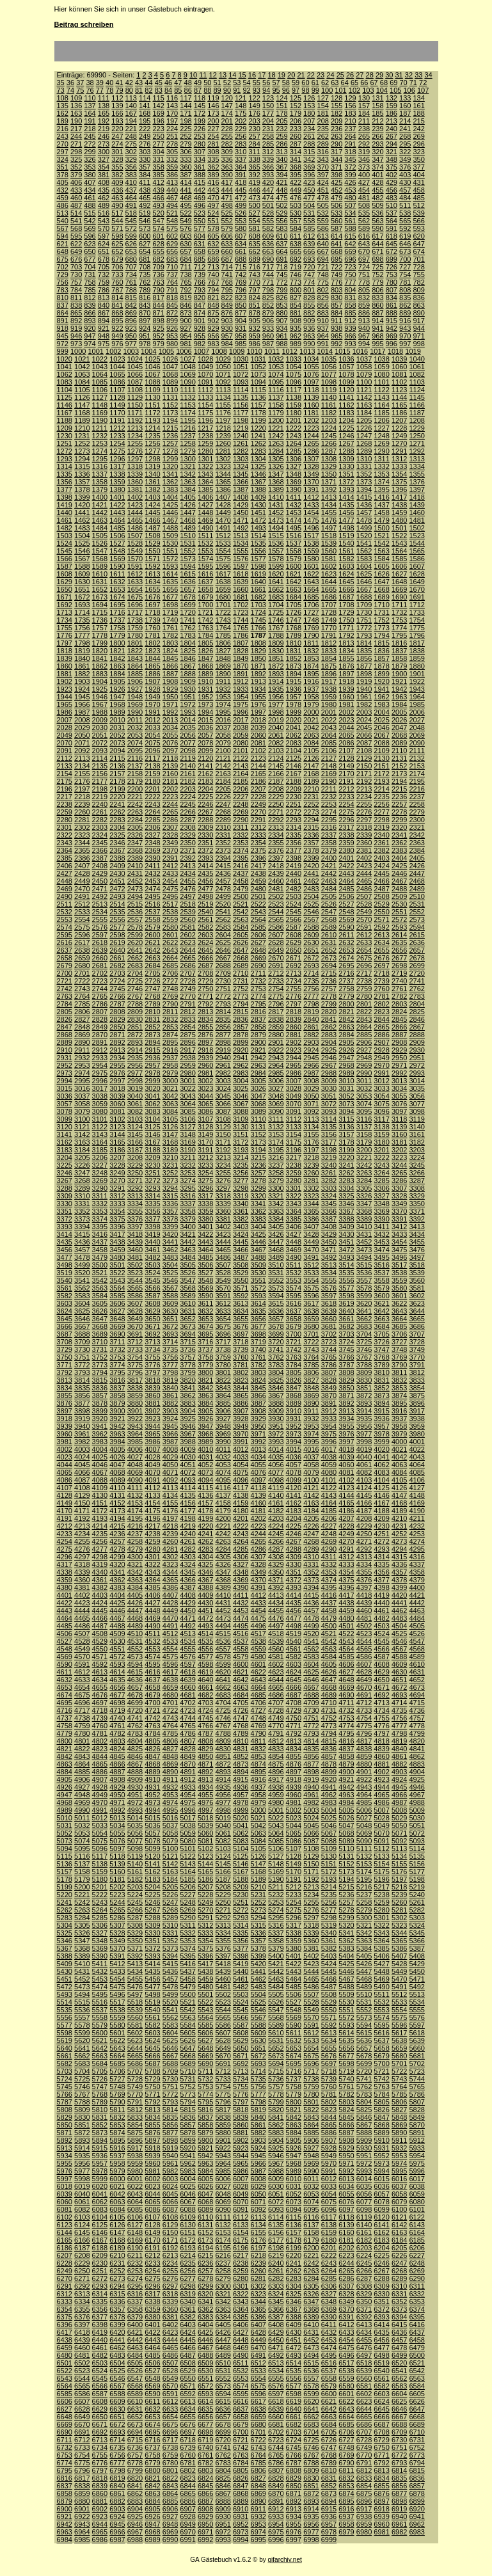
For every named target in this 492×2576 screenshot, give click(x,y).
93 (256, 90)
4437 (329, 1603)
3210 (170, 1157)
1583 (364, 558)
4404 (117, 1595)
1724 (258, 612)
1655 (152, 589)
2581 (187, 927)
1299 (170, 459)
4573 (135, 1656)
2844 (381, 1019)
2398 (293, 858)
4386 (170, 1587)
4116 (222, 1487)
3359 (205, 1211)
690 (268, 259)
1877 (364, 666)
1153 (187, 405)
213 (391, 121)
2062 (293, 735)
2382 (381, 850)
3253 (187, 1173)
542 (89, 221)
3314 (152, 1196)
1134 (222, 397)
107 (423, 90)
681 (144, 259)
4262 (205, 1541)
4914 (222, 1779)
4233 (64, 1534)
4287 (275, 1549)
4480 (346, 1618)
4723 (187, 1710)
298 (76, 151)
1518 (329, 535)
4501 (346, 1626)
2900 (258, 1042)
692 (295, 259)
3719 (258, 1342)
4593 (117, 1664)
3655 (240, 1319)
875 (213, 313)
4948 (82, 1795)
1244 (311, 436)
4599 (222, 1664)
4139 (258, 1495)
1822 (135, 651)
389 (213, 175)
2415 (222, 866)
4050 (170, 1464)
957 (227, 336)
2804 (416, 1004)
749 (336, 274)
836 (418, 297)
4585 (346, 1656)
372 (350, 167)
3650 (152, 1319)
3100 (82, 1119)
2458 (240, 881)
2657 (416, 950)
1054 (293, 366)
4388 (205, 1587)
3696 (222, 1334)
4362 (117, 1580)
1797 (64, 643)
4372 (293, 1580)
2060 (258, 735)
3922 (135, 1418)
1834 (346, 651)
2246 (205, 804)
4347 (222, 1572)
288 (309, 144)
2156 (99, 773)
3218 (311, 1157)
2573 (416, 919)
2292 (275, 819)
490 (117, 205)
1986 (64, 712)
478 (323, 198)
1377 (64, 489)
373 (364, 167)
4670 (364, 1687)
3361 (240, 1211)
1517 (311, 535)
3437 (99, 1242)
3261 (329, 1173)
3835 (82, 1388)
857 (336, 305)
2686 (187, 965)
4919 (311, 1779)
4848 (170, 1756)
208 (323, 121)
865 (76, 313)
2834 (205, 1019)
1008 (218, 351)
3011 (364, 1081)
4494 (222, 1626)
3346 (346, 1203)
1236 (170, 436)
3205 (82, 1157)
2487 (381, 889)
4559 (258, 1649)
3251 (152, 1173)
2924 (311, 1050)
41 (119, 82)
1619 (258, 574)
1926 (117, 689)
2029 (82, 727)
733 (117, 274)
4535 (205, 1641)
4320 (117, 1564)
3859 (135, 1395)
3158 (364, 1134)
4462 (399, 1610)
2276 (364, 812)
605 (213, 236)
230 (254, 128)
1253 (99, 443)
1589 (99, 566)
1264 (293, 443)
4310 (311, 1557)
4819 (399, 1741)
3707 (416, 1334)
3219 (329, 1157)
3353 (99, 1211)
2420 (311, 866)
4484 (416, 1618)
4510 (135, 1633)
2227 (240, 796)
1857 (381, 658)
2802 (381, 1004)
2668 (240, 958)
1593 (170, 566)
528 (268, 213)
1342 (187, 474)
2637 (64, 950)
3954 (329, 1426)
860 (377, 305)
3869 (311, 1395)
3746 (364, 1349)
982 (199, 343)
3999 (381, 1441)
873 (185, 313)
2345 (99, 843)
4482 (381, 1618)
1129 (135, 397)
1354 (399, 474)
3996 (329, 1441)
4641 (222, 1679)
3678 (275, 1326)
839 (89, 305)
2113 (82, 758)
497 (213, 205)
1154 (205, 405)
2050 (82, 735)
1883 (99, 674)
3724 (346, 1342)
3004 (240, 1081)
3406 (293, 1226)
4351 (293, 1572)
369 (309, 167)
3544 (135, 1280)
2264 (152, 812)
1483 (82, 528)
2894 (152, 1042)
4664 (258, 1687)
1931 (205, 689)
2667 (222, 958)
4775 (364, 1725)
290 (336, 144)
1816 (399, 643)
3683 (364, 1326)
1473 (275, 520)
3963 (117, 1434)
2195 (416, 781)
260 (295, 136)
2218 (82, 796)
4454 (258, 1610)
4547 (416, 1641)
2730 (222, 981)
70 (403, 82)
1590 (117, 566)
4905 (64, 1779)
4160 (258, 1503)
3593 (258, 1296)
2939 (205, 1057)
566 (418, 221)
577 (199, 228)
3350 (416, 1203)
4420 (399, 1595)
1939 (346, 689)
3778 (187, 1365)
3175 (293, 1142)
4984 (346, 1802)
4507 (82, 1633)
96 (286, 90)
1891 (240, 674)
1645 (346, 581)
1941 (381, 689)
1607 (416, 566)
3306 (381, 1188)
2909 (416, 1042)
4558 (240, 1649)
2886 (381, 1034)
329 (131, 159)
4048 (135, 1464)
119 (213, 98)
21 (301, 75)
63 (334, 82)
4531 (135, 1641)
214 (405, 121)
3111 (275, 1119)
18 (271, 75)
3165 (117, 1142)
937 (323, 328)
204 (268, 121)
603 (185, 236)
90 (227, 90)
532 (323, 213)
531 (309, 213)
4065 (64, 1472)
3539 (416, 1272)
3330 (64, 1203)
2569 (346, 919)
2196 (64, 789)
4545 (381, 1641)
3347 (364, 1203)
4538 (258, 1641)
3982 (82, 1441)
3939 (64, 1426)
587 (336, 228)
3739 (240, 1349)
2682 (117, 965)
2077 (187, 743)
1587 (64, 566)
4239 (170, 1534)
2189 (311, 781)
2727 (170, 981)
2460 (275, 881)
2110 (399, 750)
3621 (381, 1303)
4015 (293, 1449)
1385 (205, 489)
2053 (135, 735)
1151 (152, 405)
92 (246, 90)
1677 (170, 597)
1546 (82, 551)
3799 (187, 1372)
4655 (99, 1687)
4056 (275, 1464)
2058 (222, 735)
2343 (64, 843)
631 (199, 244)
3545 (152, 1280)
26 (350, 75)
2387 (99, 858)
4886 (99, 1772)
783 (62, 290)
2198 (99, 789)
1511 (205, 535)
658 (199, 251)
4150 (82, 1503)
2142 (222, 766)
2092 (82, 750)
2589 (329, 927)
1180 (293, 413)
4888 (135, 1772)
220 (117, 128)
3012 (381, 1081)
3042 (170, 1096)
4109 (99, 1487)
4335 (381, 1564)
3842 (205, 1388)
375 (391, 167)
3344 (311, 1203)
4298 (99, 1557)
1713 (64, 612)
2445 (381, 873)
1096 (293, 382)
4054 (240, 1464)
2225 (205, 796)
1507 (135, 535)
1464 (117, 520)
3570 (222, 1288)
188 (418, 113)
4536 (222, 1641)
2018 (258, 720)
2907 (381, 1042)
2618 (99, 942)
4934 (205, 1787)
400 (364, 175)
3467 (258, 1249)
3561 (64, 1288)
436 (117, 190)
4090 (135, 1480)
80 (129, 90)
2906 (364, 1042)
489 (103, 205)
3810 (381, 1372)
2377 (293, 850)
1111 (187, 390)
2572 (399, 919)
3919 (82, 1418)
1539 (329, 543)
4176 (170, 1511)
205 (281, 121)
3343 (293, 1203)
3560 (416, 1280)
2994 (64, 1081)
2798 (311, 1004)
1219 (240, 428)
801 (309, 290)
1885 (135, 674)
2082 (275, 743)
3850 (346, 1388)
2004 (381, 712)
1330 (346, 466)
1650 (64, 589)
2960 (205, 1065)
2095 (135, 750)
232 (281, 128)
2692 (293, 965)
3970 (240, 1434)
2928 (381, 1050)
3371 (416, 1211)
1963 (399, 697)
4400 (416, 1587)
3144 (117, 1134)
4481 (364, 1618)
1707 (329, 604)
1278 (170, 451)
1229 (416, 428)
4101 (329, 1480)
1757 (99, 628)
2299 (399, 819)
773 (295, 282)
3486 (222, 1257)
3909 (275, 1411)
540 (62, 221)
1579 (293, 558)
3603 (64, 1303)
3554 (311, 1280)
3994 (293, 1441)
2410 (135, 866)
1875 (329, 666)
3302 (311, 1188)
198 (185, 121)
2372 (205, 850)
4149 (64, 1503)
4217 (152, 1526)
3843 (222, 1388)
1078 (346, 374)
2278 (399, 812)
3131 (258, 1127)
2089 (399, 743)
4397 (364, 1587)
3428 (311, 1234)
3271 (135, 1180)
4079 (311, 1472)
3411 (381, 1226)
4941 (329, 1787)
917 (418, 320)
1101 (381, 382)
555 (268, 221)
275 (131, 144)
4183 (293, 1511)
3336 (170, 1203)
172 (199, 113)
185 (377, 113)
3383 (258, 1219)
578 (213, 228)
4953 (170, 1795)
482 (377, 198)
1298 (152, 459)
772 (281, 282)
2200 (135, 789)
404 (418, 175)
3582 (64, 1296)
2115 (117, 758)
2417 (258, 866)
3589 (187, 1296)
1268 (364, 443)
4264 (240, 1541)
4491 (170, 1626)
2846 (416, 1019)
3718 (240, 1342)
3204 (64, 1157)
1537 (293, 543)
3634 (240, 1311)
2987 (311, 1073)
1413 (329, 497)
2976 (117, 1073)
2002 (346, 712)
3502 (135, 1265)
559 (323, 221)
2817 (275, 1011)
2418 (275, 866)
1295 (99, 459)
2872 (135, 1034)
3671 (152, 1326)
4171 (82, 1511)
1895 (311, 674)
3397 (135, 1226)
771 (268, 282)
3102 (117, 1119)
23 (320, 75)
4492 (187, 1626)
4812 (275, 1741)
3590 (205, 1296)
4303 (187, 1557)
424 (323, 182)
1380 (117, 489)
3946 (187, 1426)
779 (377, 282)
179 (295, 113)
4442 (416, 1603)
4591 (82, 1664)
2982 (222, 1073)
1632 (117, 581)
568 (76, 228)
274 (117, 144)
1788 (275, 635)
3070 (293, 1104)
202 (240, 121)
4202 (258, 1518)
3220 (346, 1157)
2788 (135, 1004)
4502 (364, 1626)
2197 (82, 789)
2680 (82, 965)
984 (227, 343)
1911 (222, 681)
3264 (381, 1173)
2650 (293, 950)
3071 (311, 1104)
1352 (364, 474)
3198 (329, 1150)
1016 (360, 351)
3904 (187, 1411)
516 (103, 213)
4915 (240, 1779)
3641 (364, 1311)
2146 (293, 766)
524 (213, 213)
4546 (399, 1641)
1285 (293, 451)
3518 (416, 1265)
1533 (222, 543)
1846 (187, 658)
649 (76, 251)
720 (309, 267)
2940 (222, 1057)
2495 (152, 896)
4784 (152, 1733)
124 (281, 98)
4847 (152, 1756)
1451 (258, 512)
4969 (82, 1802)
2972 (416, 1065)
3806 (311, 1372)
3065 (205, 1104)
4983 (329, 1802)
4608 (381, 1664)
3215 (258, 1157)
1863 (117, 666)
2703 (117, 973)
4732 (346, 1710)
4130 (99, 1495)
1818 (64, 651)
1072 (240, 374)
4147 (399, 1495)
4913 (205, 1779)
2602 (187, 935)
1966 (82, 704)
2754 (275, 988)
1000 (78, 351)
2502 (275, 896)
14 (232, 75)
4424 (99, 1603)
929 (213, 328)
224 (172, 128)
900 (185, 320)
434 (89, 190)
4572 (117, 1656)
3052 (346, 1096)
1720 (187, 612)
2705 (152, 973)
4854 (275, 1756)
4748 (258, 1718)
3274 (187, 1180)
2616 (64, 942)
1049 (205, 366)
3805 (293, 1372)
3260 (311, 1173)
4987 (399, 1802)
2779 (346, 996)
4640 (205, 1679)
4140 (275, 1495)
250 (158, 136)
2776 (293, 996)
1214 (152, 428)
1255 (135, 443)
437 (131, 190)
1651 (82, 589)
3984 (117, 1441)
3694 (187, 1334)
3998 (364, 1441)
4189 (399, 1511)
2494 (135, 896)
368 (295, 167)
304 (158, 151)
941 (377, 328)
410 (131, 182)
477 (309, 198)
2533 (82, 912)
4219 (187, 1526)
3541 (82, 1280)
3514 (346, 1265)
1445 (152, 512)
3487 (240, 1257)
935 (295, 328)
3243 (381, 1165)
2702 (99, 973)
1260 (222, 443)
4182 (275, 1511)
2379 (329, 850)
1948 (135, 697)
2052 (117, 735)
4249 (346, 1534)
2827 (82, 1019)
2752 (240, 988)
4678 (135, 1695)
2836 (240, 1019)
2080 (240, 743)
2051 (99, 735)
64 (345, 82)
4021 (399, 1449)
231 (268, 128)
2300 (416, 819)
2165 (258, 773)
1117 (293, 390)
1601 (311, 566)
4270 (346, 1541)
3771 (64, 1365)
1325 (258, 466)
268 (405, 136)
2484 (329, 889)
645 (391, 244)
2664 (170, 958)
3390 (381, 1219)
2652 (329, 950)
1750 (346, 620)
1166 (416, 405)
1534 (240, 543)
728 (418, 267)
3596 (311, 1296)
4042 (399, 1457)
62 (325, 82)
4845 (117, 1756)
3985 (135, 1441)
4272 (381, 1541)
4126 (399, 1487)
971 (418, 336)
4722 (170, 1710)
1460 (416, 512)
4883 (416, 1764)
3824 (258, 1380)
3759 (222, 1357)
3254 (205, 1173)
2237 (416, 796)
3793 (82, 1372)
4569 (64, 1656)
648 (62, 251)
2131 (399, 758)
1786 (240, 635)
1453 (293, 512)
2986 (293, 1073)
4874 (258, 1764)
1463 (99, 520)
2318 (364, 827)
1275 (117, 451)
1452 (275, 512)
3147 (170, 1134)
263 (336, 136)
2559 (170, 919)
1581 (329, 558)
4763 (152, 1725)
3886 (240, 1403)
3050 (311, 1096)
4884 (64, 1772)
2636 (416, 942)
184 (364, 113)
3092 (311, 1111)
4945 (399, 1787)
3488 (258, 1257)
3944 (152, 1426)
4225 (293, 1526)
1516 (293, 535)
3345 (329, 1203)
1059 (381, 366)
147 (227, 105)
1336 (82, 474)
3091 (293, 1111)
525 (227, 213)
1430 (258, 505)
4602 (275, 1664)
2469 (64, 889)
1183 (346, 413)
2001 (329, 712)
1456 (346, 512)
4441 (399, 1603)
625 (117, 244)
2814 (222, 1011)
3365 (311, 1211)
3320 (258, 1196)
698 (377, 259)
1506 (117, 535)
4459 (346, 1610)
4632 (64, 1679)
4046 (99, 1464)
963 (309, 336)
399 (350, 175)
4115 (205, 1487)
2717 (364, 973)
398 (336, 175)
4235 (99, 1534)
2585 (258, 927)
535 (364, 213)
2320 (399, 827)
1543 (399, 543)
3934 (346, 1418)
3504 (170, 1265)
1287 (329, 451)
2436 (222, 873)
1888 (187, 674)
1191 (117, 420)
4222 (240, 1526)
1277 (152, 451)
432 (62, 190)
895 (117, 320)
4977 (222, 1802)
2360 (364, 843)
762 (144, 282)
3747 (381, 1349)
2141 (205, 766)
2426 (416, 866)
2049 (64, 735)
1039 (399, 359)
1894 (293, 674)
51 (217, 82)
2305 (135, 827)
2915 (152, 1050)
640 (323, 244)
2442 (329, 873)
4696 (82, 1702)
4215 (117, 1526)
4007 (152, 1449)
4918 (293, 1779)
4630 (399, 1672)
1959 (329, 697)
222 (144, 128)
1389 (275, 489)
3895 (399, 1403)
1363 (187, 482)
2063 (311, 735)
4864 (82, 1764)
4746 (222, 1718)
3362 (258, 1211)
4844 (99, 1756)
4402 (82, 1595)
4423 (82, 1603)
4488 (117, 1626)
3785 (311, 1365)
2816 (258, 1011)
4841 (416, 1749)
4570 (82, 1656)
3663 (381, 1319)
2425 (399, 866)
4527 (64, 1641)
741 (227, 274)
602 (172, 236)
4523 (364, 1633)
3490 (293, 1257)
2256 (381, 804)
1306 (293, 459)
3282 (329, 1180)
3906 (222, 1411)
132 (391, 98)
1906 (135, 681)
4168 (399, 1503)
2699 (416, 965)
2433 (170, 873)
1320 (170, 466)
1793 (364, 635)
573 (144, 228)
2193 (381, 781)
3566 (152, 1288)
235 (323, 128)
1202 (311, 420)
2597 (99, 935)
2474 (152, 889)
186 (391, 113)
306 (185, 151)
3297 (222, 1188)
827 (295, 297)
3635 (258, 1311)
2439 (275, 873)
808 (405, 290)
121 (240, 98)
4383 (117, 1587)
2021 (311, 720)
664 (281, 251)
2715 (329, 973)
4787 (205, 1733)
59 (295, 82)
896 (131, 320)
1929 (170, 689)
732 (103, 274)
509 (377, 205)
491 (131, 205)
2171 (364, 773)
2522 (258, 904)
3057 (64, 1104)
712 (199, 267)
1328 (311, 466)
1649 (416, 581)
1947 (117, 697)
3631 (187, 1311)
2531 (416, 904)
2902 (293, 1042)
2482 (293, 889)
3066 (222, 1104)
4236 (117, 1534)
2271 (275, 812)
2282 (99, 819)
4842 (64, 1756)
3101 (99, 1119)
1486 (135, 528)
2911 (82, 1050)
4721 (152, 1710)
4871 (205, 1764)
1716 (117, 612)
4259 (152, 1541)
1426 (187, 505)
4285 (240, 1549)
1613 (152, 574)
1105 (82, 390)
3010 (346, 1081)
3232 (187, 1165)
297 (62, 151)
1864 (135, 666)
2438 (258, 873)
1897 (346, 674)
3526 (187, 1272)
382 (117, 175)
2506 (346, 896)
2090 (416, 743)
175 (240, 113)
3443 (205, 1242)
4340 (99, 1572)
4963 (346, 1795)
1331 (364, 466)
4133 (152, 1495)
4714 (399, 1702)
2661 (117, 958)
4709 (311, 1702)
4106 (416, 1480)
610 (281, 236)
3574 (293, 1288)
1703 (258, 604)
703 (76, 267)
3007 (293, 1081)
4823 (99, 1749)
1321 (187, 466)
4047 (117, 1464)
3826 (293, 1380)
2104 (293, 750)
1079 (364, 374)
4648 (346, 1679)
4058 (311, 1464)
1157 (258, 405)
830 (336, 297)
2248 (240, 804)
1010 (254, 351)
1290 (381, 451)
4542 (329, 1641)
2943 (275, 1057)
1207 (399, 420)
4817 (364, 1741)
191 (89, 121)
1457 (364, 512)
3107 (205, 1119)
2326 (135, 835)
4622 (258, 1672)
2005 (399, 712)
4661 (205, 1687)
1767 (275, 628)
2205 (222, 789)
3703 (346, 1334)
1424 (152, 505)
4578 (222, 1656)
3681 (329, 1326)
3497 (416, 1257)
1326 (275, 466)
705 (103, 267)
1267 (346, 443)
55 (256, 82)
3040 (135, 1096)
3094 (346, 1111)
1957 (293, 697)
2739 (381, 981)
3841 (187, 1388)
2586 (275, 927)
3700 (293, 1334)
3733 (135, 1349)
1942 (399, 689)
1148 (99, 405)
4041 (381, 1457)
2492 (99, 896)
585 (309, 228)
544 (117, 221)
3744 (329, 1349)
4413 (275, 1595)
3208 (135, 1157)
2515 (135, 904)
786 (103, 290)
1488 (170, 528)
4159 (240, 1503)
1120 (346, 390)
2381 (364, 850)
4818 (381, 1741)
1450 (240, 512)
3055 (399, 1096)
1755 (64, 628)
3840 (170, 1388)
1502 (416, 528)
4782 (117, 1733)
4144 (346, 1495)
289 (323, 144)
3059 (99, 1104)
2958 (170, 1065)
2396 (258, 858)
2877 (222, 1034)
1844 (152, 658)
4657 (135, 1687)
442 (199, 190)
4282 (187, 1549)
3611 (205, 1303)
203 (254, 121)
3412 (399, 1226)
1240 (240, 436)
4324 (187, 1564)
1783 (187, 635)
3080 (99, 1111)
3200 (364, 1150)
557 (295, 221)
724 (364, 267)
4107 (64, 1487)
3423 (222, 1234)
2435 (205, 873)
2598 (117, 935)
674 (418, 251)
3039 (117, 1096)
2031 (117, 727)
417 (227, 182)
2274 (329, 812)
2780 (364, 996)
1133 (205, 397)
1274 (99, 451)
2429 (99, 873)
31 (399, 75)
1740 (170, 620)
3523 (135, 1272)
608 (254, 236)
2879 (258, 1034)
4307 (258, 1557)
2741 (416, 981)
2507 (364, 896)
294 (391, 144)
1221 (275, 428)
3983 (99, 1441)
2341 (399, 835)
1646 (364, 581)
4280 (152, 1549)
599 (131, 236)
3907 (240, 1411)
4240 (187, 1534)
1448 (205, 512)
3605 (99, 1303)
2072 (99, 743)
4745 (205, 1718)
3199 (346, 1150)
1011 (272, 351)
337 (240, 159)
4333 (346, 1564)
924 (144, 328)
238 (364, 128)
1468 (187, 520)
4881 (381, 1764)
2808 (117, 1011)
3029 (311, 1088)
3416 (99, 1234)
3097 (399, 1111)
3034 (399, 1088)
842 (131, 305)
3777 (170, 1365)
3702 (329, 1334)
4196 (152, 1518)
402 (391, 175)
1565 (416, 551)
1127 (99, 397)
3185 (99, 1150)
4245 (275, 1534)
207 (309, 121)
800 (295, 290)
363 (227, 167)
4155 (170, 1503)
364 (240, 167)
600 (144, 236)
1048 (187, 366)
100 (327, 90)
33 (418, 75)
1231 (82, 436)
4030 (187, 1457)
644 (377, 244)
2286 (170, 819)
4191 (64, 1518)
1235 (152, 436)
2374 (240, 850)
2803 (399, 1004)
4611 (64, 1672)
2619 (117, 942)
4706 (258, 1702)
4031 (205, 1457)
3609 (170, 1303)
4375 (346, 1580)
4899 (329, 1772)
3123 (117, 1127)
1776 (64, 635)
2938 (187, 1057)
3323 (311, 1196)
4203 (275, 1518)
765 (185, 282)
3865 (240, 1395)
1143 (381, 397)
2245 (187, 804)
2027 (416, 720)
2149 (346, 766)
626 (131, 244)
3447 (275, 1242)
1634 (152, 581)
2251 (293, 804)
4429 (187, 1603)
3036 (64, 1096)
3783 (275, 1365)
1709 (364, 604)
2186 (258, 781)
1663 (293, 589)
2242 (135, 804)
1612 (135, 574)
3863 (205, 1395)
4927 (82, 1787)
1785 (222, 635)
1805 (205, 643)
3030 (329, 1088)
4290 (329, 1549)
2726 (152, 981)
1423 (135, 505)
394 (281, 175)
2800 (346, 1004)
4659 (170, 1687)
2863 (346, 1027)
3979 (399, 1434)
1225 (346, 428)
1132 (187, 397)
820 (199, 297)
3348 (381, 1203)
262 (323, 136)
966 (350, 336)
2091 (64, 750)
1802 (152, 643)
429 (391, 182)
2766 (117, 996)
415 (199, 182)
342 (309, 159)
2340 (381, 835)
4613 (99, 1672)
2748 (170, 988)
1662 (275, 589)
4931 (152, 1787)
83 (159, 90)
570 (103, 228)
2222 (152, 796)
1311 (381, 459)
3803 (258, 1372)
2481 (275, 889)
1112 (205, 390)
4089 (117, 1480)
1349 (311, 474)
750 (350, 274)
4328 (258, 1564)
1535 (258, 543)
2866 (399, 1027)
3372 (64, 1219)
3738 (222, 1349)
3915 (381, 1411)
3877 (82, 1403)
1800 (117, 643)
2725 (135, 981)
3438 (117, 1242)
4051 (187, 1464)
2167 (293, 773)
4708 (293, 1702)
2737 (346, 981)
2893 (135, 1042)
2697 (381, 965)
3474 (381, 1249)
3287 (416, 1180)
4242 (222, 1534)
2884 (346, 1034)
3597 (329, 1296)
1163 (364, 405)
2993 (416, 1073)
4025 (99, 1457)
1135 (240, 397)
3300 (275, 1188)
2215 (399, 789)
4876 (293, 1764)
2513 (99, 904)
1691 (416, 597)
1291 (399, 451)
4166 (364, 1503)
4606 (346, 1664)
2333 (258, 835)
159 (391, 105)
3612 (222, 1303)
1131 (170, 397)
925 (158, 328)
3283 (346, 1180)
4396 (346, 1587)
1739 (152, 620)
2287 (187, 819)
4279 (135, 1549)
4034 (258, 1457)
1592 (152, 566)
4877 (311, 1764)
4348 (240, 1572)
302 (131, 151)
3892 (346, 1403)
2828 (99, 1019)
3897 (64, 1411)
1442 (99, 512)
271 (76, 144)
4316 (416, 1557)
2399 (311, 858)
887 (377, 313)
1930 (187, 689)
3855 (64, 1395)
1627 (399, 574)
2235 (381, 796)
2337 (329, 835)
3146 (152, 1134)
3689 (99, 1334)
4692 (381, 1695)
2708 (205, 973)
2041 (293, 727)
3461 (152, 1249)
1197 (222, 420)
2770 (187, 996)
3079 (82, 1111)
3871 (346, 1395)
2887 (399, 1034)
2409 (117, 866)
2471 (99, 889)
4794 (329, 1733)
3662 (364, 1319)
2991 (381, 1073)
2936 (152, 1057)
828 (309, 297)
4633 (82, 1679)
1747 (293, 620)
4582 (293, 1656)
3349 (399, 1203)
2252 (311, 804)
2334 (275, 835)
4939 (293, 1787)
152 (295, 105)
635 (254, 244)
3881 (152, 1403)
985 (240, 343)
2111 (416, 750)
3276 (222, 1180)
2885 (364, 1034)
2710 (240, 973)
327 (103, 159)
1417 (399, 497)
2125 (293, 758)
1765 (240, 628)
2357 (311, 843)
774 (309, 282)
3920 (99, 1418)
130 (364, 98)
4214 (99, 1526)
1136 (258, 397)
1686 (329, 597)
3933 (329, 1418)
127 (323, 98)
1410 (275, 497)
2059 (240, 735)
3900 (117, 1411)
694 (323, 259)
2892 (117, 1042)
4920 (329, 1779)
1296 (117, 459)
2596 (82, 935)
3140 (416, 1127)
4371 (275, 1580)
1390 (293, 489)
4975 (187, 1802)
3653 (205, 1319)
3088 (240, 1111)
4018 (346, 1449)
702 (62, 267)
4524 (381, 1633)
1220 (258, 428)
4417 (346, 1595)
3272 (152, 1180)
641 (336, 244)
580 (240, 228)
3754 (135, 1357)
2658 (64, 958)
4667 (311, 1687)
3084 (170, 1111)
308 (213, 151)
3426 (275, 1234)
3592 (240, 1296)
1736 (99, 620)
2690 (258, 965)
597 (103, 236)
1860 (64, 666)
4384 (135, 1587)
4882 (399, 1764)
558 (309, 221)
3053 (364, 1096)
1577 (258, 558)
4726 (240, 1710)
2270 (258, 812)
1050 (222, 366)
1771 (346, 628)
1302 (222, 459)
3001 (187, 1081)
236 (336, 128)
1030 (240, 359)
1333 (399, 466)
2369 (152, 850)
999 (62, 351)
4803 (117, 1741)
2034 (170, 727)
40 (109, 82)
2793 (222, 1004)
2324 (99, 835)
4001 (416, 1441)
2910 (64, 1050)
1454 (311, 512)
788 (131, 290)
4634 (99, 1679)
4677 (117, 1695)
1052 (258, 366)
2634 (381, 942)
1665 (329, 589)
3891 (329, 1403)
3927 (222, 1418)
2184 (222, 781)
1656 (170, 589)
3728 (416, 1342)
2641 (135, 950)
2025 (381, 720)
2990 (364, 1073)
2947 (346, 1057)
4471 (187, 1618)
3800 (205, 1372)
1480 (399, 520)
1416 (381, 497)
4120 (293, 1487)
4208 (364, 1518)
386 (172, 175)
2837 (258, 1019)
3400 (187, 1226)
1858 (399, 658)
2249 (258, 804)
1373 (364, 482)
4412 (258, 1595)
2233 (346, 796)
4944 (381, 1787)
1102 (399, 382)
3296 (205, 1188)
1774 (399, 628)
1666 (346, 589)
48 (188, 82)
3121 (82, 1127)
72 (423, 82)
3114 (329, 1119)
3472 (346, 1249)
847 (199, 305)
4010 (205, 1449)
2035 (187, 727)
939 (350, 328)
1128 (117, 397)
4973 (152, 1802)
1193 (152, 420)
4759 (82, 1725)
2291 (258, 819)
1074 (275, 374)
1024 (135, 359)
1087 (135, 382)
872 (172, 313)
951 (144, 336)
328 (117, 159)
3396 (117, 1226)
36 (70, 82)
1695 (117, 604)
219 (103, 128)
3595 (293, 1296)
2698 (399, 965)
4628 (364, 1672)
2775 (275, 996)
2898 (222, 1042)
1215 (170, 428)
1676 (152, 597)
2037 (222, 727)
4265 (258, 1541)
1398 (64, 497)
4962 (329, 1795)
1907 (152, 681)
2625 (222, 942)
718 (281, 267)
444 (227, 190)
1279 (187, 451)
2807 (99, 1011)
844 (158, 305)
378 (62, 175)
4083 (381, 1472)
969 (391, 336)
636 (268, 244)
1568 (99, 558)
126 (309, 98)
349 (405, 159)
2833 (187, 1019)
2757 (329, 988)
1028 (205, 359)
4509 (117, 1633)
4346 (205, 1572)
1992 (170, 712)
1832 (311, 651)
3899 (99, 1411)
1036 (346, 359)
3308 (416, 1188)
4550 (99, 1649)
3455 (416, 1242)
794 (213, 290)
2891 (99, 1042)
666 (309, 251)
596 (89, 236)
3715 (187, 1342)
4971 (117, 1802)
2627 (258, 942)
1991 (152, 712)
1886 (152, 674)
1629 (64, 581)
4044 (64, 1464)
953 (172, 336)
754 (405, 274)
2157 (117, 773)
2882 (311, 1034)
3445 (240, 1242)
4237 (135, 1534)
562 (364, 221)
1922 (416, 681)
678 (103, 259)
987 (268, 343)
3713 (152, 1342)
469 (199, 198)
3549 (222, 1280)
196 (158, 121)
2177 (99, 781)
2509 (399, 896)
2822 (364, 1011)
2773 (240, 996)
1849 (240, 658)
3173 (258, 1142)
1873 (293, 666)
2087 (364, 743)
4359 (64, 1580)
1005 (166, 351)
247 (117, 136)
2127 (329, 758)
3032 (364, 1088)
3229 (135, 1165)
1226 (364, 428)
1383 (170, 489)
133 (405, 98)
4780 (82, 1733)
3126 (170, 1127)
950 (131, 336)
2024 (364, 720)
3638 (311, 1311)
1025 (152, 359)
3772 (82, 1365)
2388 (117, 858)
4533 (170, 1641)
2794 (240, 1004)
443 (213, 190)
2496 (170, 896)
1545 (64, 551)
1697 (152, 604)
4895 (258, 1772)
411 (144, 182)
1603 (346, 566)
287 (295, 144)
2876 (205, 1034)
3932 (311, 1418)
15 (242, 75)
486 (62, 205)
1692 (64, 604)
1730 (364, 612)
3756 (170, 1357)
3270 (117, 1180)
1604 (364, 566)
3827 (311, 1380)
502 (281, 205)
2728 (187, 981)
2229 (275, 796)
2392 (187, 858)
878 (254, 313)
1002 (113, 351)
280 (199, 144)
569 (89, 228)
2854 (187, 1027)
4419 (381, 1595)
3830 (364, 1380)
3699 (275, 1334)
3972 (275, 1434)
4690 (346, 1695)
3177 (329, 1142)
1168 (82, 413)
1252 (82, 443)
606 (227, 236)
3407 (311, 1226)
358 (158, 167)
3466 (240, 1249)
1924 (82, 689)
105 (395, 90)
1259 (205, 443)
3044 (205, 1096)
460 (76, 198)
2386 (82, 858)
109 (76, 98)
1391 (311, 489)
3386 (311, 1219)
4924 (399, 1779)
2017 (240, 720)
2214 (381, 789)
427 (364, 182)
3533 (311, 1272)
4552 (135, 1649)
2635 (399, 942)
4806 (170, 1741)
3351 (64, 1211)
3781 (240, 1365)
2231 (311, 796)
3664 (399, 1319)
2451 (117, 881)
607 (240, 236)
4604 (311, 1664)
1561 (346, 551)
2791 (187, 1004)
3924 (170, 1418)
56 (266, 82)
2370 (170, 850)
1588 (82, 566)
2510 (416, 896)
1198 (240, 420)
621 (62, 244)
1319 (152, 466)
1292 (416, 451)
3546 (170, 1280)
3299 (258, 1188)
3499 (82, 1265)
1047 (170, 366)
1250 (416, 436)
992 (336, 343)
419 (254, 182)
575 (172, 228)
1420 (82, 505)
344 (336, 159)
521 (172, 213)
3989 (205, 1441)
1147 (82, 405)
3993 (275, 1441)
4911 (170, 1779)
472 (240, 198)
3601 (399, 1296)
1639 (240, 581)
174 (227, 113)
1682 (258, 597)
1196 (205, 420)
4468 (135, 1618)
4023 (64, 1457)
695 (336, 259)
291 (350, 144)
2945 (311, 1057)
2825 (416, 1011)
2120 (205, 758)
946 (76, 336)
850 (240, 305)
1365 (222, 482)
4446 (117, 1610)
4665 (275, 1687)
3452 (364, 1242)
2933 (99, 1057)
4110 (117, 1487)
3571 (240, 1288)
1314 (64, 466)
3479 (99, 1257)
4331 (311, 1564)
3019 (135, 1088)
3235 (240, 1165)
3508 (240, 1265)
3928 (240, 1418)
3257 (258, 1173)
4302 (170, 1557)
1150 (135, 405)
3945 (170, 1426)
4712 (364, 1702)
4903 (399, 1772)
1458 (381, 512)
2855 (205, 1027)
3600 (381, 1296)
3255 (222, 1173)
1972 (187, 704)
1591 (135, 566)
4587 (381, 1656)
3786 (329, 1365)
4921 (346, 1779)
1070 (205, 374)
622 (76, 244)
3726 (381, 1342)
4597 (187, 1664)
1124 (416, 390)
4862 (416, 1756)
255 (227, 136)
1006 (183, 351)
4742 (152, 1718)
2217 (64, 796)
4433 (258, 1603)
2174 (416, 773)
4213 (82, 1526)
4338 (64, 1572)
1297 (135, 459)
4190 (416, 1511)
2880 (275, 1034)
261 (309, 136)
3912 (329, 1411)
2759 (364, 988)
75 (80, 90)
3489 (275, 1257)
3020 (152, 1088)
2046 (381, 727)
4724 (205, 1710)
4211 (416, 1518)
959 (254, 336)
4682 (205, 1695)
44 (148, 82)
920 (89, 328)
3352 (82, 1211)
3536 (364, 1272)
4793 (311, 1733)
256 (240, 136)
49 (198, 82)
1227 (381, 428)
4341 (117, 1572)
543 (103, 221)
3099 (64, 1119)
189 (62, 121)
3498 (64, 1265)
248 (131, 136)
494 (172, 205)
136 (76, 105)
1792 (346, 635)
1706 (311, 604)
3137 (364, 1127)
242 (418, 128)
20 (291, 75)
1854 (329, 658)
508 (364, 205)
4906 (82, 1779)
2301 (64, 827)
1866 (170, 666)
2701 (82, 973)
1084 (82, 382)
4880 (364, 1764)
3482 (152, 1257)
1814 (364, 643)
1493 (258, 528)
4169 (416, 1503)
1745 (258, 620)
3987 (170, 1441)
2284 (135, 819)
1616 (205, 574)
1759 (135, 628)
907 (281, 320)
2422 (346, 866)
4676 (99, 1695)
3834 (64, 1388)
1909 (187, 681)
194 (131, 121)
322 (405, 151)
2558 (152, 919)
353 (89, 167)
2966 (311, 1065)
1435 (346, 505)
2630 (311, 942)
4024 (82, 1457)
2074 (135, 743)
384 (144, 175)
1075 (293, 374)
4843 (82, 1756)
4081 (346, 1472)
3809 (364, 1372)
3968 (205, 1434)
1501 (399, 528)
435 (103, 190)
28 (370, 75)
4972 (135, 1802)
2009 (99, 720)
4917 (275, 1779)
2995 (82, 1081)
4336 (399, 1564)
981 (185, 343)
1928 (152, 689)
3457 (82, 1249)
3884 (205, 1403)
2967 (329, 1065)
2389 (135, 858)
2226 (222, 796)
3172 (240, 1142)
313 (281, 151)
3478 (82, 1257)
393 (268, 175)
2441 (311, 873)
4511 (152, 1633)
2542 (240, 912)
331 (158, 159)
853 (281, 305)
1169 (99, 413)
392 (254, 175)
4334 (364, 1564)
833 (377, 297)
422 (295, 182)
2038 (240, 727)
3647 (99, 1319)
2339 (364, 835)
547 (158, 221)
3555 (329, 1280)
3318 (222, 1196)
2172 (381, 773)
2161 (187, 773)
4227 (329, 1526)
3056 (416, 1096)
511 (405, 205)
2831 (152, 1019)
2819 (311, 1011)
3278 (258, 1180)
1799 (99, 643)
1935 (275, 689)
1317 (117, 466)
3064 (187, 1104)
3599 (364, 1296)
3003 (222, 1081)
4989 (64, 1810)
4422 (64, 1603)
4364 (152, 1580)
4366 (187, 1580)
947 (89, 336)
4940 (311, 1787)
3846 (275, 1388)
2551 (399, 912)
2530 (399, 904)
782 (418, 282)
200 (213, 121)
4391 (258, 1587)
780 (391, 282)
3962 (99, 1434)
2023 (346, 720)
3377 (152, 1219)
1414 (346, 497)
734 (131, 274)
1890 (222, 674)
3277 (240, 1180)
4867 (135, 1764)
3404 (258, 1226)
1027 (187, 359)
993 (350, 343)
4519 (293, 1633)
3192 (222, 1150)
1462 (82, 520)
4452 (222, 1610)
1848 (222, 658)
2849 (99, 1027)
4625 (311, 1672)
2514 (117, 904)
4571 (99, 1656)
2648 (258, 950)
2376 (275, 850)
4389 (222, 1587)
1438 (399, 505)
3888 (275, 1403)
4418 (364, 1595)
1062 (64, 374)
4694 (416, 1695)
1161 (329, 405)
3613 (240, 1303)
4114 (187, 1487)
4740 (117, 1718)
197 (172, 121)
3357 (170, 1211)
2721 (64, 981)
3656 (258, 1319)
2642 (152, 950)
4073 (205, 1472)
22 (311, 75)
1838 (416, 651)
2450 (99, 881)
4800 (64, 1741)
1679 (205, 597)
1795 (399, 635)
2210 (311, 789)
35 (61, 82)
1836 (381, 651)
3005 (258, 1081)
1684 (293, 597)
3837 (117, 1388)
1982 (364, 704)
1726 (293, 612)
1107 (117, 390)
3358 (187, 1211)
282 (227, 144)
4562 (311, 1649)
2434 (187, 873)
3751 (82, 1357)
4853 (258, 1756)
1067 (152, 374)
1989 (117, 712)
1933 (240, 689)
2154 (64, 773)
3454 (399, 1242)
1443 (117, 512)
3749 (416, 1349)
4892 (205, 1772)
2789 (152, 1004)
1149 (117, 405)
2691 (275, 965)
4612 (82, 1672)
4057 (293, 1464)
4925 (416, 1779)
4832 (258, 1749)
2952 (64, 1065)
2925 (329, 1050)
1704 (275, 604)
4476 (275, 1618)
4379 (416, 1580)
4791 (275, 1733)
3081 (117, 1111)
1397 (416, 489)
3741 (275, 1349)
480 (350, 198)
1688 (364, 597)
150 (268, 105)
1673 (99, 597)
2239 (82, 804)
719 (295, 267)
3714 (170, 1342)
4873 (240, 1764)
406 (76, 182)
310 (240, 151)
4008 (170, 1449)
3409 (346, 1226)
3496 (399, 1257)
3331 (82, 1203)
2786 (99, 1004)
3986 (152, 1441)
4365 (170, 1580)
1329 (329, 466)
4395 (329, 1587)
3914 (364, 1411)
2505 (329, 896)
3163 (82, 1142)
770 (254, 282)
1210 (82, 428)
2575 (82, 927)
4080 (329, 1472)
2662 (135, 958)
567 (62, 228)
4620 (222, 1672)
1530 (170, 543)
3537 (381, 1272)
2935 (135, 1057)
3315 (170, 1196)
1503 (64, 535)
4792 (293, 1733)
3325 (346, 1196)
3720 (275, 1342)
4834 (293, 1749)
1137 (275, 397)
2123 (258, 758)
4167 (381, 1503)
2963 (258, 1065)
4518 (275, 1633)
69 (393, 82)
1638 (222, 581)
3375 (117, 1219)
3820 (187, 1380)
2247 (222, 804)
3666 (64, 1326)
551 (213, 221)
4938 (275, 1787)
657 (185, 251)
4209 (381, 1518)
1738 (135, 620)
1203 (329, 420)
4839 (381, 1749)
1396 (399, 489)
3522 (117, 1272)
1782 (170, 635)
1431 (275, 505)
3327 (381, 1196)
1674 (117, 597)
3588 (170, 1296)
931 (240, 328)
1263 (275, 443)
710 (172, 267)
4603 (293, 1664)
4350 (275, 1572)
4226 (311, 1526)
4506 (64, 1633)
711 (185, 267)
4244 (258, 1534)
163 (76, 113)
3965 (152, 1434)
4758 (64, 1725)
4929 (117, 1787)
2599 (135, 935)
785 (89, 290)
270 (62, 144)
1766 (258, 628)
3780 (222, 1365)
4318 (82, 1564)
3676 (240, 1326)
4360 (82, 1580)
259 (281, 136)
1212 (117, 428)
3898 (82, 1411)
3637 (293, 1311)
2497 (187, 896)
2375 (258, 850)
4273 (399, 1541)
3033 (381, 1088)
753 (391, 274)
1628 (416, 574)
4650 (381, 1679)
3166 (135, 1142)
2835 (222, 1019)
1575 (222, 558)
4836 (329, 1749)
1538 (311, 543)
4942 (346, 1787)
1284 (275, 451)
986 (254, 343)
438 (144, 190)
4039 (346, 1457)
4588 (399, 1656)
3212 (205, 1157)
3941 (99, 1426)
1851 (275, 658)
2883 (329, 1034)
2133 (64, 766)
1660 (240, 589)
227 (213, 128)
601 (158, 236)
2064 (329, 735)
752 (377, 274)
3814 (82, 1380)
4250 (364, 1534)
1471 (240, 520)
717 (268, 267)
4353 (329, 1572)
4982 (311, 1802)
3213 (222, 1157)
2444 (364, 873)
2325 (117, 835)
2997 (117, 1081)
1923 (64, 689)
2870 (99, 1034)
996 (391, 343)
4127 (416, 1487)
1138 (293, 397)
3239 (311, 1165)
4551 (117, 1649)
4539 (275, 1641)
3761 (258, 1357)
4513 (187, 1633)
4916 (258, 1779)
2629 (293, 942)
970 (405, 336)
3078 (64, 1111)
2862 (329, 1027)
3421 (187, 1234)
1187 (416, 413)
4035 (275, 1457)
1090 (187, 382)
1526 (99, 543)
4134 (170, 1495)
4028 (152, 1457)
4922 (364, 1779)
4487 (99, 1626)
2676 (381, 958)
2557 (135, 919)
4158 (222, 1503)
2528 (364, 904)
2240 (99, 804)
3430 (346, 1234)
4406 (152, 1595)
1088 (152, 382)
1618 (240, 574)
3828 (329, 1380)
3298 (240, 1188)
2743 (82, 988)
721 (323, 267)
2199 (117, 789)
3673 (187, 1326)
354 (103, 167)
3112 (293, 1119)
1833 (329, 651)
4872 (222, 1764)
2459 (258, 881)
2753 (258, 988)
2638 (82, 950)
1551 (170, 551)
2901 (275, 1042)
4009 (187, 1449)
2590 (346, 927)
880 (281, 313)
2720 (416, 973)
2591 (364, 927)
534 (350, 213)
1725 (275, 612)
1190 (99, 420)
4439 (364, 1603)
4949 (99, 1795)
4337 (416, 1564)
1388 (258, 489)
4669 (346, 1687)
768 (227, 282)
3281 (311, 1180)
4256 (99, 1541)
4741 (135, 1718)
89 (217, 90)
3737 (205, 1349)
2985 (275, 1073)
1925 (99, 689)
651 (103, 251)
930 (227, 328)
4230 (381, 1526)
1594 (187, 566)
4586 (364, 1656)
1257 (170, 443)
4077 (275, 1472)
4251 (381, 1534)
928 (199, 328)
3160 (399, 1134)
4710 (329, 1702)
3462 (170, 1249)
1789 (293, 635)
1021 (82, 359)
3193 (240, 1150)
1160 (311, 405)
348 (391, 159)
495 (185, 205)
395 (295, 175)
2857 (240, 1027)
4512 (170, 1633)
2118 (170, 758)
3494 (364, 1257)
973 (76, 343)
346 (364, 159)
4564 (346, 1649)
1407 (222, 497)
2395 (240, 858)
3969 (222, 1434)
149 (254, 105)
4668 (329, 1687)
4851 (222, 1756)
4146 (381, 1495)
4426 (135, 1603)
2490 (64, 896)
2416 (240, 866)
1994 (205, 712)
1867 (187, 666)
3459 (117, 1249)
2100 (222, 750)
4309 (293, 1557)
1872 (275, 666)
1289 (364, 451)
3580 (399, 1288)
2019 (275, 720)
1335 (64, 474)
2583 (222, 927)
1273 (82, 451)
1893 (275, 674)
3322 (293, 1196)
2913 (117, 1050)
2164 (240, 773)
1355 (416, 474)
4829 (205, 1749)
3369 (381, 1211)
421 (281, 182)
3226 (82, 1165)
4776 (381, 1725)
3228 (117, 1165)
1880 (416, 666)
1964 (416, 697)
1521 (381, 535)
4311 (329, 1557)
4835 (311, 1749)
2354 (258, 843)
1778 (99, 635)
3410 (364, 1226)
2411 (152, 866)
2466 (381, 881)
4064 (416, 1464)
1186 (399, 413)
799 (281, 290)
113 (131, 98)
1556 (258, 551)
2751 (222, 988)
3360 (222, 1211)
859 (364, 305)
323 (418, 151)
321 (391, 151)
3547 (187, 1280)
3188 (152, 1150)
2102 (258, 750)
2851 (135, 1027)
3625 (82, 1311)
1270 (399, 443)
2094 (117, 750)
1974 (222, 704)
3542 (99, 1280)
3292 (135, 1188)
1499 (364, 528)
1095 (275, 382)
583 (281, 228)
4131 (117, 1495)
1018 (395, 351)
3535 (346, 1272)
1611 (117, 574)
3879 (117, 1403)
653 (131, 251)
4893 (222, 1772)
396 (309, 175)
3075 (381, 1104)
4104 (381, 1480)
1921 (399, 681)
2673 (329, 958)
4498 (293, 1626)
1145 (416, 397)
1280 (205, 451)
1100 (364, 382)
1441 (82, 512)
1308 (329, 459)
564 (391, 221)
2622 (170, 942)
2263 (135, 812)
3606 (117, 1303)
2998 (135, 1081)
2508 (381, 896)
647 (418, 244)
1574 (205, 558)
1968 (117, 704)
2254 (346, 804)
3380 (205, 1219)
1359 (117, 482)
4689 (329, 1695)
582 (268, 228)
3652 (187, 1319)
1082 (416, 374)
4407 (170, 1595)
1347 (275, 474)
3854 (416, 1388)
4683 (222, 1695)
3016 (82, 1088)
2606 (258, 935)
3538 (399, 1272)
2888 (416, 1034)
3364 (293, 1211)
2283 (117, 819)
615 (350, 236)
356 (131, 167)
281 (213, 144)
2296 (346, 819)
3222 (381, 1157)
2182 (187, 781)
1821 (117, 651)
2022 (329, 720)
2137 (135, 766)
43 (139, 82)
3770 (416, 1357)
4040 (364, 1457)
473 (254, 198)
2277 (381, 812)
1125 (64, 397)
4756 (399, 1718)
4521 (329, 1633)
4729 (293, 1710)
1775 (416, 628)
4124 (364, 1487)
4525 (399, 1633)
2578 (135, 927)
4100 (311, 1480)
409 (117, 182)
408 (103, 182)
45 (159, 82)
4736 (416, 1710)
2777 (311, 996)
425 (336, 182)
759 (103, 282)
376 (405, 167)
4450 (187, 1610)
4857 (329, 1756)
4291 (346, 1549)
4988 (416, 1802)
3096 (381, 1111)
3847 (293, 1388)
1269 (381, 443)
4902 (381, 1772)
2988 (329, 1073)
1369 (293, 482)
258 (268, 136)
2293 (293, 819)
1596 (222, 566)
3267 (64, 1180)
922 (117, 328)
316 (323, 151)
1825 (187, 651)
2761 (399, 988)
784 (76, 290)
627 (144, 244)
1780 (135, 635)
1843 (135, 658)
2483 (311, 889)
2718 (381, 973)
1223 (311, 428)
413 (172, 182)
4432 (240, 1603)
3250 (135, 1173)
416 (213, 182)
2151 (381, 766)
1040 (416, 359)
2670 (275, 958)
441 (185, 190)
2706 (170, 973)
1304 (258, 459)
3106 (187, 1119)
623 (89, 244)
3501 (117, 1265)
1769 (311, 628)
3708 (64, 1342)
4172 (99, 1511)
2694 (329, 965)
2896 (187, 1042)
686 (213, 259)
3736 (187, 1349)
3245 (416, 1165)
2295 (329, 819)
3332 (99, 1203)
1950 (170, 697)
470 (213, 198)
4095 (222, 1480)
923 (131, 328)
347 (377, 159)
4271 (364, 1541)
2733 (275, 981)
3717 (222, 1342)
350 (418, 159)
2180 (152, 781)
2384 (416, 850)
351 (62, 167)
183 (350, 113)
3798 (170, 1372)
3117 (381, 1119)
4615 (135, 1672)
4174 (135, 1511)
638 (295, 244)
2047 (399, 727)
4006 (135, 1449)
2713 (293, 973)
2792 (205, 1004)
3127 (187, 1127)
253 (199, 136)
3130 (240, 1127)
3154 (293, 1134)
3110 (258, 1119)
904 (240, 320)
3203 (416, 1150)
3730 (82, 1349)
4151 (99, 1503)
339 (268, 159)
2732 (258, 981)
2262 (117, 812)
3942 (117, 1426)
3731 (99, 1349)
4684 (240, 1695)
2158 (135, 773)
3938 (416, 1418)
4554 (170, 1649)
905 (254, 320)
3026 (258, 1088)
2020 (293, 720)
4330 (293, 1564)
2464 (346, 881)
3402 (222, 1226)
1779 (117, 635)
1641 (275, 581)
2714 (311, 973)
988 (281, 343)
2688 (222, 965)
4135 (187, 1495)
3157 (346, 1134)
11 (203, 75)
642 (350, 244)
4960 (293, 1795)
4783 (135, 1733)
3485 (205, 1257)
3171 (222, 1142)
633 (227, 244)
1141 (346, 397)
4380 (64, 1587)
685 (199, 259)
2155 (82, 773)
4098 (275, 1480)
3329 (416, 1196)
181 (323, 113)
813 (103, 297)
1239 (222, 436)
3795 (117, 1372)
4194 (117, 1518)
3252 (170, 1173)
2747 (152, 988)
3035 (416, 1088)
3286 (399, 1180)
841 (117, 305)
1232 (99, 436)
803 (336, 290)
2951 (416, 1057)
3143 (99, 1134)
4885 (82, 1772)
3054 (381, 1096)
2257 (399, 804)
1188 (64, 420)
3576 (329, 1288)
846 (185, 305)
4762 (135, 1725)
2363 (416, 843)
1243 (293, 436)
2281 (82, 819)
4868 (152, 1764)
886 (364, 313)
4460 (364, 1610)
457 (405, 190)
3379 (187, 1219)
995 (377, 343)
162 (62, 113)
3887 (258, 1403)
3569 (205, 1288)
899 (172, 320)
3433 (399, 1234)
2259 (64, 812)
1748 (311, 620)
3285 (381, 1180)
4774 (346, 1725)
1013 (307, 351)
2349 (170, 843)
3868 (293, 1395)
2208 (275, 789)
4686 (275, 1695)
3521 (99, 1272)
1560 (329, 551)
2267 (205, 812)
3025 (240, 1088)
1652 (99, 589)
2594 (416, 927)
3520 (82, 1272)
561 (350, 221)
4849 (187, 1756)
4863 (64, 1764)
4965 (381, 1795)
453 (350, 190)
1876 (346, 666)
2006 (416, 712)
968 (377, 336)
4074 (222, 1472)
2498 (205, 896)
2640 (117, 950)
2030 (99, 727)
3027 (275, 1088)
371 (336, 167)
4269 (329, 1541)
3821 (205, 1380)
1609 (82, 574)
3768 (381, 1357)
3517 (399, 1265)
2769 (170, 996)
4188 (381, 1511)
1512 (222, 535)
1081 (399, 374)
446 (254, 190)
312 (268, 151)
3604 (82, 1303)
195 (144, 121)
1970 (152, 704)
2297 (364, 819)
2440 (293, 873)
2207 (258, 789)
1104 (64, 390)
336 (227, 159)
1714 (82, 612)
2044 (346, 727)
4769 (258, 1725)
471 (227, 198)
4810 (240, 1741)
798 (268, 290)
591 (391, 228)
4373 (311, 1580)
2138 (152, 766)
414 (185, 182)
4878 (329, 1764)
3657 (275, 1319)
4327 (240, 1564)
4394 (311, 1587)
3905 (205, 1411)
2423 (364, 866)
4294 (399, 1549)
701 (418, 259)
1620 (275, 574)
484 (405, 198)
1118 (311, 390)
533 (336, 213)
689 (254, 259)
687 (227, 259)
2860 (293, 1027)
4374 (329, 1580)
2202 (170, 789)
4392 (275, 1587)
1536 (275, 543)
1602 (329, 566)
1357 (82, 482)
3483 (170, 1257)
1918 (346, 681)
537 (391, 213)
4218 (170, 1526)
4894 (240, 1772)
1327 (293, 466)
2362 (399, 843)
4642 (240, 1679)
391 (240, 175)
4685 (258, 1695)
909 (309, 320)
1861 (82, 666)
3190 (187, 1150)
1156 (240, 405)
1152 (170, 405)
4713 (381, 1702)
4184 (311, 1511)
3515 (364, 1265)
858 (350, 305)
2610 (329, 935)
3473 (364, 1249)
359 (172, 167)
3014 (416, 1081)
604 (199, 236)
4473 (222, 1618)
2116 (135, 758)
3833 (416, 1380)
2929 (399, 1050)
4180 (240, 1511)
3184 (82, 1150)
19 (281, 75)
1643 (311, 581)
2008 (82, 720)
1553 (205, 551)
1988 (99, 712)
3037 (82, 1096)
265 (364, 136)
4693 (399, 1695)
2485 (346, 889)
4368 (222, 1580)
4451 (205, 1610)
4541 (311, 1641)
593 (418, 228)
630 (185, 244)
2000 (311, 712)
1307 (311, 459)
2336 (311, 835)
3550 (240, 1280)
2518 (187, 904)
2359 (346, 843)
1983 (381, 704)
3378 (170, 1219)
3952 (293, 1426)
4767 (222, 1725)
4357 (399, 1572)
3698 (258, 1334)
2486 (364, 889)
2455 (187, 881)
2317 (346, 827)
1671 (64, 597)
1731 (381, 612)
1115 (258, 390)
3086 (205, 1111)
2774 (258, 996)
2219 (99, 796)
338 (254, 159)
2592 (381, 927)
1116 (275, 390)
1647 (381, 581)
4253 (416, 1534)
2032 (135, 727)
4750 (293, 1718)
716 (254, 267)
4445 (99, 1610)
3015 (64, 1088)
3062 (152, 1104)
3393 (64, 1226)
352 (76, 167)
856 (323, 305)
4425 (117, 1603)
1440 (64, 512)
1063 (82, 374)
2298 (381, 819)
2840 (311, 1019)
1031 (258, 359)
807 (391, 290)
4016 (311, 1449)
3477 (64, 1257)
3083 (152, 1111)
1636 (187, 581)
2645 (205, 950)
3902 (152, 1411)
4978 (240, 1802)
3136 (346, 1127)
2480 (258, 889)
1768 (293, 628)
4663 (240, 1687)
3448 (293, 1242)
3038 (99, 1096)
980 (172, 343)
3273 (170, 1180)
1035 (329, 359)
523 (199, 213)
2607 (275, 935)
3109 (240, 1119)
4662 (222, 1687)
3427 (293, 1234)
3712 (135, 1342)
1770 (329, 628)
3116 (364, 1119)
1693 (82, 604)
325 (76, 159)
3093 (329, 1111)
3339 (222, 1203)
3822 (222, 1380)
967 (364, 336)
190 (76, 121)
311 (254, 151)
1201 (293, 420)
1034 (311, 359)
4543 (346, 1641)
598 (117, 236)
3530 (258, 1272)
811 (76, 297)
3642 (381, 1311)
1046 (152, 366)
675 (62, 259)
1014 (325, 351)
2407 (82, 866)
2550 (381, 912)
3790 (399, 1365)
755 (418, 274)
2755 (293, 988)
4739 (99, 1718)
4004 (99, 1449)
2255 (364, 804)
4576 (187, 1656)
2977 (135, 1073)
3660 (329, 1319)
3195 (275, 1150)
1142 (364, 397)
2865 (381, 1027)
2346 (117, 843)
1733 (416, 612)
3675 (222, 1326)
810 (62, 297)
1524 (64, 543)
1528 (135, 543)
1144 (399, 397)
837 (62, 305)
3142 (82, 1134)
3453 (381, 1242)
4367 (205, 1580)
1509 (170, 535)
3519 (64, 1272)
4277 (99, 1549)
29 (379, 75)
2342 (416, 835)
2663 (152, 958)
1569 (117, 558)
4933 (187, 1787)
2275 (346, 812)
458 (418, 190)
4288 (293, 1549)
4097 (258, 1480)
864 (62, 313)
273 (103, 144)
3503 (152, 1265)
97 (295, 90)
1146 (64, 405)
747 (309, 274)
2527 (346, 904)
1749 (329, 620)
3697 (240, 1334)
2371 (187, 850)
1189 (82, 420)
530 (295, 213)
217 (76, 128)
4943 (364, 1787)
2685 (170, 965)
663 (268, 251)
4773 (329, 1725)
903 (227, 320)
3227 (99, 1165)
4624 (293, 1672)
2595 (64, 935)
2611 (346, 935)
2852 (152, 1027)
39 (100, 82)
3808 (346, 1372)
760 (117, 282)
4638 (170, 1679)
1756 (82, 628)
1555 (240, 551)
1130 (152, 397)
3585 (117, 1296)
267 (391, 136)
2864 (364, 1027)
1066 (135, 374)
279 (185, 144)
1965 (64, 704)
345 (350, 159)
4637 (152, 1679)
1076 (311, 374)
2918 (205, 1050)
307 (199, 151)
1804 (187, 643)
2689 (240, 965)
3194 (258, 1150)
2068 (399, 735)
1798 (82, 643)
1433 (311, 505)
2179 (135, 781)
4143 (329, 1495)
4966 (399, 1795)
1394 (364, 489)
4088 (99, 1480)
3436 (82, 1242)
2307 (170, 827)
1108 (135, 390)
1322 (205, 466)
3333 (117, 1203)
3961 (82, 1434)
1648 (399, 581)
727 (405, 267)
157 (364, 105)
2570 (364, 919)
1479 (381, 520)
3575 (311, 1288)
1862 (99, 666)
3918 (64, 1418)
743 (254, 274)
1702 (240, 604)
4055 (258, 1464)
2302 (82, 827)
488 (89, 205)
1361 (152, 482)
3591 (222, 1296)
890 (418, 313)
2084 (311, 743)
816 (144, 297)
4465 (82, 1618)
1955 (258, 697)
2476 (187, 889)
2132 (416, 758)
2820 (329, 1011)
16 (252, 75)
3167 (152, 1142)
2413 (187, 866)
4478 (311, 1618)
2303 (99, 827)
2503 (293, 896)
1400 (99, 497)
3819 (170, 1380)
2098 (187, 750)
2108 (364, 750)
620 (418, 236)
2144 (258, 766)
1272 (64, 451)
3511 (293, 1265)
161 (418, 105)
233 (295, 128)
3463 (187, 1249)
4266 (275, 1541)
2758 (346, 988)
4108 (82, 1487)
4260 (170, 1541)
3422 (205, 1234)
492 (144, 205)
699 (391, 259)
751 (364, 274)
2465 (364, 881)
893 (89, 320)
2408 (99, 866)
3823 (240, 1380)
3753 (117, 1357)
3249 (117, 1173)
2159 (152, 773)
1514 (258, 535)
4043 (416, 1457)
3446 (258, 1242)
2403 (381, 858)
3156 (329, 1134)
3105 (170, 1119)
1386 (222, 489)
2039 (258, 727)
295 (405, 144)
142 (158, 105)
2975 (99, 1073)
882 (309, 313)
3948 (222, 1426)
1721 (205, 612)
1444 (135, 512)
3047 (258, 1096)
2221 (135, 796)
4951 (135, 1795)
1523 (416, 535)
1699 (187, 604)
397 (323, 175)
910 (323, 320)
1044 (117, 366)
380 (89, 175)
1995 (222, 712)
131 (377, 98)
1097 (311, 382)
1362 (170, 482)
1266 (329, 443)
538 (405, 213)
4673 (416, 1687)
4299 (117, 1557)
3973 (293, 1434)
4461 (381, 1610)
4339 (82, 1572)
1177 (240, 413)
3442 (187, 1242)
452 (336, 190)
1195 (187, 420)
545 (131, 221)
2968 (346, 1065)
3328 (399, 1196)
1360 (135, 482)
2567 (311, 919)
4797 (381, 1733)
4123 (346, 1487)
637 (281, 244)
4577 (205, 1656)
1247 (364, 436)
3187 (135, 1150)
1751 (364, 620)
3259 (293, 1173)
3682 (346, 1326)
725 (377, 267)
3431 (364, 1234)
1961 (364, 697)
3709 (82, 1342)
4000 (399, 1441)
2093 (99, 750)
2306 (152, 827)
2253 (329, 804)
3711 (117, 1342)
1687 (346, 597)
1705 (293, 604)
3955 (346, 1426)
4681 (187, 1695)
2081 (258, 743)
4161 (275, 1503)
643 (364, 244)
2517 (170, 904)
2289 (222, 819)
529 (281, 213)
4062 (381, 1464)
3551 (258, 1280)
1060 (399, 366)
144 (185, 105)
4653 (64, 1687)
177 (268, 113)
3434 (416, 1234)
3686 (416, 1326)
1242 (275, 436)
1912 (240, 681)
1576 (240, 558)
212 (377, 121)
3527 (205, 1272)
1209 (64, 428)
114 (144, 98)
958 (240, 336)
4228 (346, 1526)
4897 (293, 1772)
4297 (82, 1557)
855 (309, 305)
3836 (99, 1388)
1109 (152, 390)
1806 (222, 643)
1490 (205, 528)
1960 (346, 697)
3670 (135, 1326)
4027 (135, 1457)
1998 (275, 712)
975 (103, 343)
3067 (240, 1104)
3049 (293, 1096)
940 (364, 328)
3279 (275, 1180)
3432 (381, 1234)
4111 (135, 1487)
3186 (117, 1150)
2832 (170, 1019)
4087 (82, 1480)
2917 (187, 1050)
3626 (99, 1311)
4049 (152, 1464)
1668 (381, 589)
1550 (152, 551)
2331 (222, 835)
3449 (311, 1242)
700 (405, 259)
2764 (82, 996)
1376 (416, 482)
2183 (205, 781)
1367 (258, 482)
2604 (222, 935)
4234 (82, 1534)
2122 (240, 758)
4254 (64, 1541)
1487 (152, 528)
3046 (240, 1096)
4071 (170, 1472)
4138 (240, 1495)
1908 (170, 681)
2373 (222, 850)
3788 (364, 1365)
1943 (416, 689)
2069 (416, 735)
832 (364, 297)
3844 (240, 1388)
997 (405, 343)
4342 (135, 1572)
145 (199, 105)
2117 (152, 758)
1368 (275, 482)
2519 (205, 904)
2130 (381, 758)
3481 (135, 1257)
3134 (311, 1127)
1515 (275, 535)
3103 (135, 1119)
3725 (364, 1342)
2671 (293, 958)
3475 (399, 1249)
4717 (82, 1710)
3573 (275, 1288)
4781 (99, 1733)
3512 (311, 1265)
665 (295, 251)
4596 (170, 1664)
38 (89, 82)
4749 (275, 1718)
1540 (346, 543)
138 (103, 105)
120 (227, 98)
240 (391, 128)
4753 (346, 1718)
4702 (187, 1702)
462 (103, 198)
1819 (82, 651)
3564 (117, 1288)
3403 (240, 1226)
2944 (293, 1057)
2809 (135, 1011)
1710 (381, 604)
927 (185, 328)
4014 (275, 1449)
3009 (329, 1081)
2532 (64, 912)
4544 (364, 1641)
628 (158, 244)
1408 (240, 497)
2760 (381, 988)
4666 (293, 1687)
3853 (399, 1388)
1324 (240, 466)
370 (323, 167)
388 (199, 175)
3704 (364, 1334)
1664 (311, 589)
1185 (381, 413)
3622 (399, 1303)
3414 (64, 1234)
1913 (258, 681)
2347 (135, 843)
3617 (311, 1303)
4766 (205, 1725)
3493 (346, 1257)
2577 (117, 927)
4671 (381, 1687)
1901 (416, 674)
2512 (82, 904)
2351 (205, 843)
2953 (82, 1065)
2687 (205, 965)
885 (350, 313)
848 (213, 305)
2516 (152, 904)
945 (62, 336)
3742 (293, 1349)
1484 (99, 528)
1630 (82, 581)
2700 (64, 973)
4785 (170, 1733)
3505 (187, 1265)
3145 (135, 1134)
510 (391, 205)
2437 (240, 873)
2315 (311, 827)
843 (144, 305)
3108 (222, 1119)
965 (336, 336)
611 (295, 236)
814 (117, 297)
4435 (293, 1603)
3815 (99, 1380)
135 (62, 105)
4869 (170, 1764)
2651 (311, 950)
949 (117, 336)
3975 (329, 1434)
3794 (99, 1372)
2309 (205, 827)
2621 (152, 942)
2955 (117, 1065)
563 (377, 221)
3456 (64, 1249)
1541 (364, 543)
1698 (170, 604)
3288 (64, 1188)
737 (172, 274)
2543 (258, 912)
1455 (329, 512)
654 (144, 251)
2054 (152, 735)
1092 (222, 382)
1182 (329, 413)
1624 (346, 574)
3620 (364, 1303)
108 (62, 98)
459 (62, 198)
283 (240, 144)
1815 (381, 643)
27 (359, 75)
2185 (240, 781)
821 (213, 297)
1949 (152, 697)
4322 (152, 1564)
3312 (117, 1196)
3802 (240, 1372)
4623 (275, 1672)
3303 (329, 1188)
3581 (416, 1288)
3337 (187, 1203)
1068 (170, 374)
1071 (222, 374)
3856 (82, 1395)
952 (158, 336)
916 (405, 320)
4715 (416, 1702)
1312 (399, 459)
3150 (222, 1134)
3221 (364, 1157)
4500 (329, 1626)
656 (172, 251)
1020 (64, 359)
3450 (329, 1242)
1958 (311, 697)
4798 (399, 1733)
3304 (346, 1188)
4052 (205, 1464)
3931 (293, 1418)
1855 (346, 658)
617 (377, 236)
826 (281, 297)
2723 (99, 981)
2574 (64, 927)
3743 (311, 1349)
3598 (346, 1296)
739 (199, 274)
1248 (381, 436)
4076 (258, 1472)
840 (103, 305)
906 (268, 320)
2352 (222, 843)
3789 (381, 1365)
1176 (222, 413)
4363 (135, 1580)
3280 (293, 1180)
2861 (311, 1027)
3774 (117, 1365)
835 (405, 297)
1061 (416, 366)
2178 (117, 781)
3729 (64, 1349)
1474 (293, 520)
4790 (258, 1733)
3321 (275, 1196)
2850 (117, 1027)
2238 (64, 804)
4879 (346, 1764)
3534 (329, 1272)
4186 (346, 1511)
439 (158, 190)
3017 (99, 1088)
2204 (205, 789)
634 (240, 244)
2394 (222, 858)
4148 (416, 1495)
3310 (82, 1196)
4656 (117, 1687)
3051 (329, 1096)
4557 (222, 1649)
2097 (170, 750)
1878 (381, 666)
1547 (99, 551)
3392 (416, 1219)
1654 (135, 589)
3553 (293, 1280)
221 (131, 128)
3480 (117, 1257)
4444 (82, 1610)
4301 (152, 1557)
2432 (152, 873)
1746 (275, 620)
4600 (240, 1664)
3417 (117, 1234)
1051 (240, 366)
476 (295, 198)
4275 (64, 1549)
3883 (187, 1403)
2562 (222, 919)
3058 (82, 1104)
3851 (364, 1388)
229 (240, 128)
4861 (399, 1756)
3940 (82, 1426)
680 (131, 259)
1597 (240, 566)
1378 (82, 489)
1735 (82, 620)
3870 (329, 1395)
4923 (381, 1779)
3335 (152, 1203)
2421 (329, 866)
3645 (64, 1319)
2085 (329, 743)
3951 (275, 1426)
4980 (275, 1802)
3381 (222, 1219)
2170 (346, 773)
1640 (258, 581)
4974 (170, 1802)
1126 (82, 397)
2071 (82, 743)
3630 (170, 1311)
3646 (82, 1319)
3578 (364, 1288)
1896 (329, 674)
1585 (399, 558)
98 (305, 90)
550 (199, 221)
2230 (293, 796)
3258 (275, 1173)
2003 (364, 712)
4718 (99, 1710)
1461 (64, 520)
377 (418, 167)
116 (172, 98)
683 (172, 259)
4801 (82, 1741)
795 (227, 290)
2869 (82, 1034)
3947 (205, 1426)
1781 (152, 635)
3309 (64, 1196)
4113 (170, 1487)
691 (281, 259)
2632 (346, 942)
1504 (82, 535)
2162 (205, 773)
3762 (275, 1357)
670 (364, 251)
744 (268, 274)
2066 (364, 735)
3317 (205, 1196)
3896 (416, 1403)
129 (350, 98)
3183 (64, 1150)
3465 (222, 1249)
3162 (64, 1142)
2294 (311, 819)
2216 (416, 789)
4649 (364, 1679)
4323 (170, 1564)
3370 (399, 1211)
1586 (416, 558)
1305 (275, 459)
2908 (399, 1042)
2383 (399, 850)
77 (100, 90)
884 (336, 313)
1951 (187, 697)
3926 (205, 1418)
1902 (64, 681)
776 (336, 282)
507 (350, 205)
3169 (187, 1142)
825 (268, 297)
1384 (187, 489)
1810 (293, 643)
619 (405, 236)
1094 (258, 382)
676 (76, 259)
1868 (205, 666)
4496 (258, 1626)
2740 (399, 981)
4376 (364, 1580)
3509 (258, 1265)
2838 (275, 1019)
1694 (99, 604)
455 (377, 190)
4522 (346, 1633)
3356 (152, 1211)
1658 (205, 589)
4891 (187, 1772)
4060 (346, 1464)
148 (240, 105)
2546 (311, 912)
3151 (240, 1134)
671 (377, 251)
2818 (293, 1011)
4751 (311, 1718)
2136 (117, 766)
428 (377, 182)
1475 (311, 520)
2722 (82, 981)
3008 (311, 1081)
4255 (82, 1541)
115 (158, 98)
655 (158, 251)
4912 (187, 1779)
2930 (416, 1050)
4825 (135, 1749)
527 (254, 213)
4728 (275, 1710)
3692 (152, 1334)
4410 (222, 1595)
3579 (381, 1288)
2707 (187, 973)
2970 (381, 1065)
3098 (416, 1111)
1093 (240, 382)
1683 (275, 597)
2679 (64, 965)
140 (131, 105)
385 (158, 175)
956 (213, 336)
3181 (399, 1142)
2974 (82, 1073)
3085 (187, 1111)
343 (323, 159)
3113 (311, 1119)
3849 (329, 1388)
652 (117, 251)
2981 (205, 1073)
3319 (240, 1196)
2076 (170, 743)
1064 (99, 374)
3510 (275, 1265)
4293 (381, 1549)
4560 (275, 1649)
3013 (399, 1081)
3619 (346, 1303)
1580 (311, 558)
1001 (95, 351)
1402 (135, 497)
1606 (399, 566)
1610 (99, 574)
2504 (311, 896)
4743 (170, 1718)
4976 (205, 1802)
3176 (311, 1142)
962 (295, 336)
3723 (329, 1342)
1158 (275, 405)
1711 (399, 604)
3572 (258, 1288)
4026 (117, 1457)
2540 (205, 912)
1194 (170, 420)
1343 (205, 474)
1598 (258, 566)
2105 (311, 750)
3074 (364, 1104)
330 (144, 159)
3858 (117, 1395)
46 (168, 82)
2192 (364, 781)
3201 (381, 1150)
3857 (99, 1395)
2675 (364, 958)
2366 (99, 850)
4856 (311, 1756)
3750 (64, 1357)
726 (391, 267)
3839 (152, 1388)
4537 (240, 1641)
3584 (99, 1296)
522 (185, 213)
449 (295, 190)
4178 (205, 1511)
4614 (117, 1672)
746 (295, 274)
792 (185, 290)
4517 (258, 1633)
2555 (99, 919)
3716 (205, 1342)
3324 (329, 1196)
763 (158, 282)
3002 (205, 1081)
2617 (82, 942)
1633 (135, 581)
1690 (399, 597)
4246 (293, 1534)
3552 (275, 1280)
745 (281, 274)
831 (350, 297)
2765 (99, 996)
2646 (222, 950)
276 (144, 144)
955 (199, 336)
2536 (135, 912)
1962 (381, 697)
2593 (399, 927)
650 (89, 251)
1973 (205, 704)
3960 (64, 1434)
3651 (170, 1319)
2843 (364, 1019)
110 (89, 98)
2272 (293, 812)
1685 (311, 597)
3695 (205, 1334)
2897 (205, 1042)
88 (207, 90)
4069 (135, 1472)
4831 (240, 1749)
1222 (293, 428)
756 (62, 282)
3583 (82, 1296)
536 (377, 213)
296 (418, 144)
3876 (64, 1403)
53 (237, 82)
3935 (364, 1418)
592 (405, 228)
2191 (346, 781)
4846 (135, 1756)
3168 (170, 1142)
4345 (187, 1572)
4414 (293, 1595)
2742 (64, 988)
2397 (275, 858)
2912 (99, 1050)
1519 (346, 535)
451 (323, 190)
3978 (381, 1434)
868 (117, 313)
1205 (364, 420)
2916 (170, 1050)
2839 (293, 1019)
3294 (170, 1188)
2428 (82, 873)
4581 (275, 1656)
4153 (135, 1503)
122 (254, 98)
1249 (399, 436)
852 (268, 305)
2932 (82, 1057)
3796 (135, 1372)
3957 (381, 1426)
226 (199, 128)
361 (199, 167)
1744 (240, 620)
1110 (170, 390)
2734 (293, 981)
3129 (222, 1127)
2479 (240, 889)
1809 (275, 643)
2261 (99, 812)
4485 (64, 1626)
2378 (311, 850)
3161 (416, 1134)
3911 (311, 1411)
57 (276, 82)
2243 (152, 804)
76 (89, 90)
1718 (152, 612)
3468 (275, 1249)
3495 (381, 1257)
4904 (416, 1772)
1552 (187, 551)
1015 (342, 351)
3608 (152, 1303)
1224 (329, 428)
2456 (205, 881)
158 (377, 105)
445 (240, 190)
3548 (205, 1280)
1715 (99, 612)
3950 (258, 1426)
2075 (152, 743)
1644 (329, 581)
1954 (240, 697)
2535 (117, 912)
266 (377, 136)
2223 (170, 796)
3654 (222, 1319)
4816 (346, 1741)
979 (158, 343)
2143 (240, 766)
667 (323, 251)
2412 (170, 866)
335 (213, 159)
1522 (399, 535)
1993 (187, 712)
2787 (117, 1004)
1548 (117, 551)
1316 (99, 466)
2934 (117, 1057)
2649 (275, 950)
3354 (117, 1211)
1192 (135, 420)
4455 (275, 1610)
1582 (346, 558)
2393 (205, 858)
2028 (64, 727)
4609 (399, 1664)
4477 (293, 1618)
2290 (240, 819)
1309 (346, 459)
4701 (170, 1702)
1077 (329, 374)
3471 (329, 1249)
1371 (329, 482)
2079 (222, 743)
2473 (135, 889)
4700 (152, 1702)
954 (185, 336)
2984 (258, 1073)
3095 (364, 1111)
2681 (99, 965)
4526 (416, 1633)
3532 (293, 1272)
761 (131, 282)
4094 (205, 1480)
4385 (152, 1587)
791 (172, 290)
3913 (346, 1411)
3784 (293, 1365)
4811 (258, 1741)
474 (268, 198)
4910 (152, 1779)
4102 (346, 1480)
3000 (170, 1081)
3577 (346, 1288)
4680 (170, 1695)
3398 (152, 1226)
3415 (82, 1234)
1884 (117, 674)
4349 (258, 1572)
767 (213, 282)
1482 (64, 528)
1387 (240, 489)
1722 (222, 612)
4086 (64, 1480)
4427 (152, 1603)
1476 (329, 520)
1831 (293, 651)
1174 (187, 413)
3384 (275, 1219)
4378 (399, 1580)
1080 (381, 374)
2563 (240, 919)
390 (227, 175)
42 (129, 82)
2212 (346, 789)
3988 (187, 1441)
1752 (381, 620)
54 (246, 82)
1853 (311, 658)
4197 (170, 1518)
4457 (311, 1610)
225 (185, 128)
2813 (205, 1011)
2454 (170, 881)
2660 (99, 958)
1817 (416, 643)
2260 (82, 812)
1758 (117, 628)
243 (62, 136)
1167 (64, 413)
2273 (311, 812)
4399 (399, 1587)
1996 (240, 712)
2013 (170, 720)
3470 (311, 1249)
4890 (170, 1772)
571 (117, 228)
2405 (416, 858)
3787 (346, 1365)
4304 (205, 1557)
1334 (416, 466)
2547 (329, 912)
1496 (311, 528)
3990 (222, 1441)
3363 (275, 1211)
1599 (275, 566)
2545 (293, 912)
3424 (240, 1234)
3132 (275, 1127)
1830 (275, 651)
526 (240, 213)
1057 (346, 366)
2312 (258, 827)
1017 (377, 351)
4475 (258, 1618)
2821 (346, 1011)
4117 (240, 1487)
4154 (152, 1503)
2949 (381, 1057)
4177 (187, 1511)
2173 (399, 773)
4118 (258, 1487)
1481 (416, 520)
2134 (82, 766)
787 (117, 290)
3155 (311, 1134)
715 (240, 267)
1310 (364, 459)
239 (377, 128)
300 (103, 151)
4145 (364, 1495)
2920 (240, 1050)
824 (254, 297)
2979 (170, 1073)
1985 (416, 704)
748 (323, 274)
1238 (205, 436)
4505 (416, 1626)
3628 (135, 1311)
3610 (187, 1303)
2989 (346, 1073)
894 (103, 320)
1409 (258, 497)
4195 (135, 1518)
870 (144, 313)
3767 (364, 1357)
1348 (293, 474)
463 (117, 198)
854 (295, 305)
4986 (381, 1802)
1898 (364, 674)
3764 (311, 1357)
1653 (117, 589)
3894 (381, 1403)
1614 (170, 574)
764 (172, 282)
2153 (416, 766)
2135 (99, 766)
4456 (293, 1610)
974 (89, 343)
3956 (364, 1426)
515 (89, 213)
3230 (152, 1165)
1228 (399, 428)
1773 (381, 628)
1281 (222, 451)
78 (109, 90)
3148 (187, 1134)
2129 (364, 758)
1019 (412, 351)
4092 (170, 1480)
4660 (187, 1687)
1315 (82, 466)
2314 (293, 827)
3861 (170, 1395)
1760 (152, 628)
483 (391, 198)
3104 (152, 1119)
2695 (346, 965)
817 (158, 297)
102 (354, 90)
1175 (205, 413)
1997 (258, 712)
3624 (64, 1311)
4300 (135, 1557)
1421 (99, 505)
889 (405, 313)
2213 (364, 789)
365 (254, 167)
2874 (170, 1034)
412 (158, 182)
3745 (346, 1349)
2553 (64, 919)
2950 (399, 1057)
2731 (240, 981)
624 (103, 244)
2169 (329, 773)
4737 (64, 1718)
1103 (416, 382)
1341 (170, 474)
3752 (99, 1357)
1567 (82, 558)
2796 (275, 1004)
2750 (205, 988)
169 (158, 113)
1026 (170, 359)
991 (323, 343)
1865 (152, 666)
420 (268, 182)
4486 (82, 1626)
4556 (205, 1649)
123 (268, 98)
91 (237, 90)
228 (227, 128)
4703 (205, 1702)
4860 (381, 1756)
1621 (293, 574)
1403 (152, 497)
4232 (416, 1526)
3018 (117, 1088)
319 (364, 151)
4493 (205, 1626)
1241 (258, 436)
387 (185, 175)
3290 (99, 1188)
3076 (399, 1104)
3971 (258, 1434)
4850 (205, 1756)
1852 (293, 658)
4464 (64, 1618)
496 (199, 205)
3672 (170, 1326)
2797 (293, 1004)
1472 (258, 520)
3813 (64, 1380)
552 (227, 221)
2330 (205, 835)
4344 (170, 1572)
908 (295, 320)
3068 (258, 1104)
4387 (187, 1587)
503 (295, 205)
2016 (222, 720)
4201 (240, 1518)
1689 (381, 597)
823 (240, 297)
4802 (99, 1741)
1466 (152, 520)
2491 (82, 896)
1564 (399, 551)
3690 (117, 1334)
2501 (258, 896)
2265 (170, 812)
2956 (135, 1065)
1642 (293, 581)
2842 (346, 1019)
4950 (117, 1795)
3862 (187, 1395)
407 (89, 182)
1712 (416, 604)
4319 (99, 1564)
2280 (64, 819)
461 (89, 198)
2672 (311, 958)
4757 (416, 1718)
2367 (117, 850)
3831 (381, 1380)
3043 (187, 1096)
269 (418, 136)
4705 (240, 1702)
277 (158, 144)
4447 (135, 1610)
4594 (135, 1664)
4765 (187, 1725)
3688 (82, 1334)
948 (103, 336)
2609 (311, 935)
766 (199, 282)
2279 (416, 812)
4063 (399, 1464)
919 (76, 328)
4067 (99, 1472)
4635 (117, 1679)
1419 (64, 505)
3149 (205, 1134)
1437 (381, 505)
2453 (152, 881)
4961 (311, 1795)
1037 (364, 359)
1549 (135, 551)
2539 (187, 912)
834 (391, 297)
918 (62, 328)
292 (364, 144)
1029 (222, 359)
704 (89, 267)
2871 (117, 1034)
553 (240, 221)
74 (70, 90)
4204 (293, 1518)
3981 (64, 1441)
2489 (416, 889)
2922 (275, 1050)
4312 (346, 1557)
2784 (64, 1004)
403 (405, 175)
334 (199, 159)
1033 (293, 359)
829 (323, 297)
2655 (381, 950)
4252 (399, 1534)
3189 (170, 1150)
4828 (187, 1749)
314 (295, 151)
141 (144, 105)
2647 (240, 950)
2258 (416, 804)
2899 (240, 1042)
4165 (346, 1503)
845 (172, 305)
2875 (187, 1034)
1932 (222, 689)
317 (336, 151)
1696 (135, 604)
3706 (399, 1334)
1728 (329, 612)
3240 (329, 1165)
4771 (293, 1725)
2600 (152, 935)
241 (405, 128)
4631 (416, 1672)
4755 (381, 1718)
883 (323, 313)
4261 (187, 1541)
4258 (135, 1541)
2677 (399, 958)
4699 (135, 1702)
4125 (381, 1487)
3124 (135, 1127)
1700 (205, 604)
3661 (346, 1319)
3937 (399, 1418)
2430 (117, 873)
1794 (381, 635)
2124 (275, 758)
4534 (187, 1641)
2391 (170, 858)
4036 (293, 1457)
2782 (399, 996)
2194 (399, 781)
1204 (346, 420)
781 (405, 282)
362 (213, 167)
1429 (240, 505)
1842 (117, 658)
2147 (311, 766)
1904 (99, 681)
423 (309, 182)
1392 (329, 489)
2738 (364, 981)
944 (418, 328)
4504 (399, 1626)
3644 (416, 1311)
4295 (416, 1549)
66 (364, 82)
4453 (240, 1610)
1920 (381, 681)
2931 (64, 1057)
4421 (416, 1595)
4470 (170, 1618)
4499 (311, 1626)
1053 (275, 366)
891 (62, 320)
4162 (293, 1503)
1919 (364, 681)
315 (309, 151)
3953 (311, 1426)
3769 (399, 1357)
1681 (240, 597)
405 (62, 182)
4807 (187, 1741)
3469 (293, 1249)
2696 (364, 965)
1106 (99, 390)
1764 (222, 628)
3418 (135, 1234)
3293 (152, 1188)
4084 (399, 1472)
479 (336, 198)
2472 (117, 889)
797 (254, 290)
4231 (399, 1526)
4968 (64, 1802)
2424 (381, 866)
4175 (152, 1511)
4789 (240, 1733)
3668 (99, 1326)
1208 (416, 420)
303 (144, 151)
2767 (135, 996)
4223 (258, 1526)
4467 (117, 1618)
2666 (205, 958)
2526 (329, 904)
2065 (346, 735)
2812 (187, 1011)
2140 (187, 766)
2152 (399, 766)
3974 (311, 1434)
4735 (399, 1710)
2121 (222, 758)
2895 (170, 1042)
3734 (152, 1349)
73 (61, 90)
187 (405, 113)
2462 (311, 881)
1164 (381, 405)
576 (185, 228)
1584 (381, 558)
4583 (311, 1656)
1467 (170, 520)
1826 (205, 651)
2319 (381, 827)
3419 (152, 1234)
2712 (275, 973)
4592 (99, 1664)
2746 (135, 988)
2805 (64, 1011)
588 (350, 228)
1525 (82, 543)
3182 (416, 1142)
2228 (258, 796)
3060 (117, 1104)
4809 (222, 1741)
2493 (117, 896)
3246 (64, 1173)
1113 (222, 390)
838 (76, 305)
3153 (275, 1134)
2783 (416, 996)
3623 (416, 1303)
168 (144, 113)
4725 (222, 1710)
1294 (82, 459)
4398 (381, 1587)
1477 (346, 520)
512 (418, 205)
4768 (240, 1725)
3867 (275, 1395)
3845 (258, 1388)
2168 (311, 773)
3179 (364, 1142)
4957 (240, 1795)
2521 (240, 904)
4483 (399, 1618)
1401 (117, 497)
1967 (99, 704)
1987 (82, 712)
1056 (329, 366)
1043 (99, 366)
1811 (311, 643)
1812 (329, 643)
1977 (275, 704)
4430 (205, 1603)
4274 (416, 1541)
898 (158, 320)
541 (76, 221)
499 (240, 205)
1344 (222, 474)
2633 (364, 942)
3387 (329, 1219)
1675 (135, 597)
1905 (117, 681)
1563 (381, 551)
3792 (64, 1372)
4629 (381, 1672)
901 (199, 320)
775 (323, 282)
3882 (170, 1403)
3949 (240, 1426)
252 (185, 136)
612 (309, 236)
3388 (346, 1219)
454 (364, 190)
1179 (275, 413)
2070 (64, 743)
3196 (293, 1150)
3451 (346, 1242)
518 (131, 213)
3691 (135, 1334)
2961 (222, 1065)
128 (336, 98)
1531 (187, 543)
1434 (329, 505)
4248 (329, 1534)
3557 (364, 1280)
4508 (99, 1633)
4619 (205, 1672)
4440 (381, 1603)
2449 (82, 881)
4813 (293, 1741)
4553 (152, 1649)
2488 (399, 889)
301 (117, 151)
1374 (381, 482)
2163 (222, 773)
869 (131, 313)
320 (377, 151)
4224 (275, 1526)
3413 (416, 1226)
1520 (364, 535)
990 (309, 343)
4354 (346, 1572)
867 (103, 313)
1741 (187, 620)
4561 (293, 1649)
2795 (258, 1004)
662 (254, 251)
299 (89, 151)
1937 (311, 689)
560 (336, 221)
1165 (399, 405)
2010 (117, 720)
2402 (364, 858)
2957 (152, 1065)
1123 (399, 390)
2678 (416, 958)
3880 (135, 1403)
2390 (152, 858)
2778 (329, 996)
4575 (170, 1656)
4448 (152, 1610)
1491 (222, 528)
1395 (381, 489)
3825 (275, 1380)
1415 (364, 497)
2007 (64, 720)
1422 (117, 505)
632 (213, 244)
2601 (170, 935)
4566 (381, 1649)
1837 (399, 651)
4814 (311, 1741)
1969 (135, 704)
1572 (170, 558)
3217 (293, 1157)
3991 (240, 1441)
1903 (82, 681)
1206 (381, 420)
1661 (258, 589)
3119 (416, 1119)
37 (80, 82)
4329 (275, 1564)
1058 (364, 366)
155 (336, 105)
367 (281, 167)
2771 (205, 996)
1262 (258, 443)
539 (418, 213)
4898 (311, 1772)
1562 (364, 551)
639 (309, 244)
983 (213, 343)
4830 (222, 1749)
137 (89, 105)
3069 (275, 1104)
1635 (170, 581)
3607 (135, 1303)
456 (391, 190)
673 (405, 251)
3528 (222, 1272)
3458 (99, 1249)
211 (364, 121)
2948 (364, 1057)
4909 (135, 1779)
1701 (222, 604)
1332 (381, 466)
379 (76, 175)
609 (268, 236)
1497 (329, 528)
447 (268, 190)
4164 (329, 1503)
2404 (399, 858)
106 (409, 90)
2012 (152, 720)
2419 (293, 866)
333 (185, 159)
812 (89, 297)
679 (117, 259)
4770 (275, 1725)
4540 (293, 1641)
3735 (170, 1349)
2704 (135, 973)
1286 (311, 451)
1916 (311, 681)
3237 (275, 1165)
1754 (416, 620)
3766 (346, 1357)
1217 (205, 428)
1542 (381, 543)
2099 (205, 750)
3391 (399, 1219)
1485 (117, 528)
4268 (311, 1541)
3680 (311, 1326)
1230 (64, 436)
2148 (329, 766)
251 (172, 136)
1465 (135, 520)
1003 (131, 351)
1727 (311, 612)
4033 (240, 1457)
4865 (99, 1764)
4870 (187, 1764)
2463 (329, 881)
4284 (222, 1549)
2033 (152, 727)
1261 (240, 443)
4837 (346, 1749)
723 (350, 267)
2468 (416, 881)
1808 (258, 643)
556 (281, 221)
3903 (170, 1411)
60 (305, 82)
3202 (399, 1150)
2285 (152, 819)
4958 (258, 1795)
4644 (275, 1679)
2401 (346, 858)
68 (384, 82)
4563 (329, 1649)
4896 (275, 1772)
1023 (117, 359)
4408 (187, 1595)
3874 (399, 1395)
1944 (64, 697)
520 (158, 213)
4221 (222, 1526)
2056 (187, 735)
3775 (135, 1365)
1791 (329, 635)
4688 (311, 1695)
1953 (222, 697)
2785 (82, 1004)
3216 (275, 1157)
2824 (399, 1011)
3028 (293, 1088)
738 (185, 274)
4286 (258, 1549)
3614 (258, 1303)
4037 (311, 1457)
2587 (293, 927)
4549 (82, 1649)
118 (199, 98)
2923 (293, 1050)
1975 (240, 704)
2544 (275, 912)
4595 (152, 1664)
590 (377, 228)
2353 (240, 843)
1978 (293, 704)
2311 (240, 827)
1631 (99, 581)
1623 (329, 574)
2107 (346, 750)
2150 (364, 766)
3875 (416, 1395)
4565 (364, 1649)
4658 (152, 1687)
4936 (240, 1787)
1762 (187, 628)
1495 (293, 528)
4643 (258, 1679)
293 (377, 144)
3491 (311, 1257)
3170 (205, 1142)
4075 (240, 1472)
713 (213, 267)
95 (276, 90)
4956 (222, 1795)
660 (227, 251)
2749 (187, 988)
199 (199, 121)
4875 (275, 1764)
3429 (329, 1234)
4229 (364, 1526)
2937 (170, 1057)
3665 (416, 1319)
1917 (329, 681)
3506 (205, 1265)
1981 (346, 704)
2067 (381, 735)
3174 (275, 1142)
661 (240, 251)
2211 (329, 789)
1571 (152, 558)
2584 (240, 927)
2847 (64, 1027)
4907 (99, 1779)
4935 (222, 1787)
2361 (381, 843)
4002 (64, 1449)
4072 (187, 1472)
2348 (152, 843)
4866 (117, 1764)
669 (350, 251)
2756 (311, 988)
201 (227, 121)
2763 (64, 996)
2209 (293, 789)
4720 (135, 1710)
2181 (170, 781)
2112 (64, 758)
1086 (117, 382)
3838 (135, 1388)
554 (254, 221)
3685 (399, 1326)
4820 (416, 1741)
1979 (311, 704)
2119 (187, 758)
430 (405, 182)
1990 (135, 712)
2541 (222, 912)
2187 (275, 781)
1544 (416, 543)
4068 (117, 1472)
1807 (240, 643)
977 (131, 343)
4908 (117, 1779)
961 (281, 336)
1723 (240, 612)
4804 (135, 1741)
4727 (258, 1710)
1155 (222, 405)
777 (350, 282)
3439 (135, 1242)
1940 (364, 689)
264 (350, 136)
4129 (82, 1495)
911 (336, 320)
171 (185, 113)
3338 (205, 1203)
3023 (205, 1088)
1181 (311, 413)
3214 (240, 1157)
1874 (311, 666)
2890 (82, 1042)
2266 (187, 812)
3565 (135, 1288)
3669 (117, 1326)
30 (389, 75)
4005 (117, 1449)
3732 (117, 1349)
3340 (240, 1203)
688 (240, 259)
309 (227, 151)
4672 (399, 1687)
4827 (170, 1749)
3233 (205, 1165)
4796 (364, 1733)
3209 (152, 1157)
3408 (329, 1226)
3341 (258, 1203)
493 (158, 205)
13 (222, 75)
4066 (82, 1472)
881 (295, 313)
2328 (170, 835)
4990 (82, 1810)
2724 (117, 981)
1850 (258, 658)
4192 (82, 1518)
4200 (222, 1518)
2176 (82, 781)
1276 (135, 451)
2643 (170, 950)
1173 (170, 413)
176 (254, 113)
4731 (329, 1710)
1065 (117, 374)
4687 (293, 1695)
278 (172, 144)
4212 (64, 1526)
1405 (187, 497)
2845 (399, 1019)
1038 (381, 359)
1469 (205, 520)
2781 (381, 996)
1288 (346, 451)
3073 (346, 1104)
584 (295, 228)
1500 (381, 528)
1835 (364, 651)
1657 (187, 589)
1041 (64, 366)
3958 (399, 1426)
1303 (240, 459)
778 (364, 282)
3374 (99, 1219)
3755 (152, 1357)
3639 (329, 1311)
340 (281, 159)
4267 (293, 1541)
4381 (82, 1587)
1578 (275, 558)
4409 (205, 1595)
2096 (152, 750)
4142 (311, 1495)
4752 (329, 1718)
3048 (275, 1096)
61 (315, 82)
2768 (152, 996)
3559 (399, 1280)
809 (418, 290)
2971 (399, 1065)
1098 (329, 382)
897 (144, 320)
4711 (346, 1702)
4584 (329, 1656)
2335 (293, 835)
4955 (205, 1795)
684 (185, 259)
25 (340, 75)
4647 (329, 1679)
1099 (346, 382)
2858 (258, 1027)
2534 (99, 912)
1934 (258, 689)
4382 (99, 1587)
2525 (311, 904)
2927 (364, 1050)
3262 (346, 1173)
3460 (135, 1249)
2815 (240, 1011)
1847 (205, 658)
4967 (416, 1795)
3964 (135, 1434)
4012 (240, 1449)
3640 (346, 1311)
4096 (240, 1480)
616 (364, 236)
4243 (240, 1534)
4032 (222, 1457)
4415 (311, 1595)
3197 (311, 1150)
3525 (170, 1272)
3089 (258, 1111)
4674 (64, 1695)
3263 (364, 1173)
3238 (293, 1165)
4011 (222, 1449)
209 (336, 121)
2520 (222, 904)
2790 (170, 1004)
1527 (117, 543)
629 (172, 244)
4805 (152, 1741)
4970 (99, 1802)
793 (199, 290)
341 (295, 159)
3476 (416, 1249)
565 (405, 221)
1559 (311, 551)
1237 (187, 436)
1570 (135, 558)
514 (76, 213)
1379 (99, 489)
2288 (205, 819)
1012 (289, 351)
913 (364, 320)
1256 (152, 443)
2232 (329, 796)
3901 (135, 1411)
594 (62, 236)
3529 (240, 1272)
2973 (64, 1073)
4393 (293, 1587)
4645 (293, 1679)
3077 (416, 1104)
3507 (222, 1265)
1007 (201, 351)
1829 (258, 651)
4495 (240, 1626)
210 (350, 121)
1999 (293, 712)
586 (323, 228)
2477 (205, 889)
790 (158, 290)
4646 (311, 1679)
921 (103, 328)
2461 (293, 881)
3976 (346, 1434)
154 (323, 105)
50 (207, 82)
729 (62, 274)
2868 (64, 1034)
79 (119, 90)
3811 (399, 1372)
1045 (135, 366)
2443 (346, 873)
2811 (170, 1011)
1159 (293, 405)
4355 (364, 1572)
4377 (381, 1580)
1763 (205, 628)
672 (391, 251)
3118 (399, 1119)
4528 (82, 1641)
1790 (311, 635)
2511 (64, 904)
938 (336, 328)
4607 (364, 1664)
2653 (346, 950)
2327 (152, 835)
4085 (416, 1472)
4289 (311, 1549)
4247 (311, 1534)
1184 (364, 413)
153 (309, 105)
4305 (222, 1557)
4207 (346, 1518)
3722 (311, 1342)
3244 (399, 1165)
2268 (222, 812)
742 (240, 274)
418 (240, 182)
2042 (311, 727)
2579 (152, 927)
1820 (99, 651)
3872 (364, 1395)
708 (144, 267)
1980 (329, 704)
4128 (64, 1495)
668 (336, 251)
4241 (205, 1534)
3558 (381, 1280)
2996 (99, 1081)
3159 (381, 1134)
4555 (187, 1649)
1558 (293, 551)
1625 (364, 574)
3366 (329, 1211)
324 (62, 159)
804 (350, 290)
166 (117, 113)
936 (309, 328)
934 (281, 328)
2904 (329, 1042)
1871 (258, 666)
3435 (64, 1242)
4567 (399, 1649)
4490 (152, 1626)
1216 (187, 428)
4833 (275, 1749)
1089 (170, 382)
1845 (170, 658)
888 (391, 313)
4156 (187, 1503)
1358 (99, 482)
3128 (205, 1127)
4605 (329, 1664)
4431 (222, 1603)
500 (254, 205)
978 (144, 343)
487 (76, 205)
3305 (364, 1188)
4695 (64, 1702)
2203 (187, 789)
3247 (82, 1173)
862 (405, 305)
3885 (222, 1403)
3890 (311, 1403)
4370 (258, 1580)
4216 (135, 1526)
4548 (64, 1649)
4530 (117, 1641)
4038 (329, 1457)
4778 (416, 1725)
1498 (346, 528)
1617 (222, 574)
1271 (416, 443)
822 (227, 297)
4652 (416, 1679)
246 (103, 136)
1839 (64, 658)
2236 (399, 796)
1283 (258, 451)
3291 (117, 1188)
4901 (364, 1772)
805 (364, 290)
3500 (99, 1265)
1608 (64, 574)
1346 (258, 474)
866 (89, 313)
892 (76, 320)
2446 (399, 873)
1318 (135, 466)
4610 (416, 1664)
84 (168, 90)
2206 (240, 789)
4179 (222, 1511)
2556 (117, 919)
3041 (152, 1096)
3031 (346, 1088)
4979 (258, 1802)
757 (76, 282)
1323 (222, 466)
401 (377, 175)
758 (89, 282)
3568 (187, 1288)
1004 (148, 351)
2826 (64, 1019)
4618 (187, 1672)
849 (227, 305)
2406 (64, 866)
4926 (64, 1787)
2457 (222, 881)
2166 (275, 773)
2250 (275, 804)
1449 (222, 512)
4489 (135, 1626)
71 (413, 82)
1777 (82, 635)
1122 (381, 390)
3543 (117, 1280)
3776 (152, 1365)
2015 (205, 720)
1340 (152, 474)
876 (227, 313)
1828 (240, 651)
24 (330, 75)
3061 (135, 1104)
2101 (240, 750)
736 (158, 274)
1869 (222, 666)
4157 (205, 1503)
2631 (329, 942)
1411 (293, 497)
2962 (240, 1065)
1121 (364, 390)
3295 (187, 1188)
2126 (311, 758)
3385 (293, 1219)
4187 (364, 1511)
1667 (364, 589)
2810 (152, 1011)
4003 (82, 1449)
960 (268, 336)
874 (199, 313)
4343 (152, 1572)
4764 (170, 1725)
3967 (187, 1434)
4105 (399, 1480)
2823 (381, 1011)
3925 (187, 1418)
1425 (170, 505)
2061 (275, 735)
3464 (205, 1249)
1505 (99, 535)
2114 (99, 758)
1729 (346, 612)
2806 (82, 1011)
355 (117, 167)
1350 (329, 474)
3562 (82, 1288)
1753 (399, 620)
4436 (311, 1603)
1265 (311, 443)
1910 (205, 681)
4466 (99, 1618)
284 (254, 144)
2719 (399, 973)
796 (240, 290)
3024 (222, 1088)
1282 (240, 451)
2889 (64, 1042)
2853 (170, 1027)
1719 (170, 612)
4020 (381, 1449)
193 (117, 121)
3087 (222, 1111)
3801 (222, 1372)
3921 (117, 1418)
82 (148, 90)
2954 (99, 1065)
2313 (275, 827)
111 (103, 98)
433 (76, 190)
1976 (258, 704)
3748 (399, 1349)
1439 (416, 505)
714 (227, 267)
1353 (381, 474)
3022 (187, 1088)
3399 (170, 1226)
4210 (399, 1518)
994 (364, 343)
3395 (99, 1226)
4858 (346, 1756)
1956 (275, 697)
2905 (346, 1042)
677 (89, 259)
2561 (205, 919)
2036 (205, 727)
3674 (205, 1326)
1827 (222, 651)
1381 (135, 489)
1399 (82, 497)
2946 (329, 1057)
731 (89, 274)
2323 (82, 835)
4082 (364, 1472)
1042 (82, 366)
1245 (329, 436)
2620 (135, 942)
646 (405, 244)
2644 (187, 950)
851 (254, 305)
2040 (275, 727)
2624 (205, 942)
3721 (293, 1342)
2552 (416, 912)
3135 (329, 1127)
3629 (152, 1311)
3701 (311, 1334)
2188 (293, 781)
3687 (64, 1334)
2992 (399, 1073)
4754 (364, 1718)
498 (227, 205)
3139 (399, 1127)
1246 (346, 436)
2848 (82, 1027)
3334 (135, 1203)
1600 (293, 566)
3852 (381, 1388)
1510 (187, 535)
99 (315, 90)
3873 (381, 1395)
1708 (346, 604)
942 (391, 328)
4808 (205, 1741)
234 (309, 128)
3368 (364, 1211)
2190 (329, 781)
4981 (293, 1802)
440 (172, 190)
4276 (82, 1549)
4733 (364, 1710)
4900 (346, 1772)
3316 (187, 1196)
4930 (135, 1787)
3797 (152, 1372)
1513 (240, 535)
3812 (416, 1372)
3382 (240, 1219)
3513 (329, 1265)
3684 (381, 1326)
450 (309, 190)
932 (254, 328)
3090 (275, 1111)
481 (364, 198)
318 (350, 151)
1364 (205, 482)
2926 (346, 1050)
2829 (117, 1019)
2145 (275, 766)
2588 (311, 927)
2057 (205, 735)
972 (62, 343)
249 (144, 136)
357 (144, 167)
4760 (99, 1725)
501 (268, 205)
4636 (135, 1679)
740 (213, 274)
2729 (205, 981)
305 (172, 151)
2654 (364, 950)
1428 (222, 505)
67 (374, 82)
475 (281, 198)
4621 (240, 1672)
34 (428, 75)
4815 (329, 1741)
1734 (64, 620)
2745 (117, 988)
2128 (346, 758)
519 (144, 213)
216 (62, 128)
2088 (381, 743)
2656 (399, 950)
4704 (222, 1702)
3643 (399, 1311)
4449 (170, 1610)
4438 (346, 1603)
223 (158, 128)
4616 (152, 1672)
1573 (187, 558)
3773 (99, 1365)
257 (254, 136)
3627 (117, 1311)
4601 (258, 1664)
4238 (152, 1534)
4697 (99, 1702)
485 (418, 198)
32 (409, 75)
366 (268, 167)
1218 (222, 428)
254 (213, 136)
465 (144, 198)
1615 (187, 574)
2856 (222, 1027)
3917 (416, 1411)
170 (172, 113)
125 (295, 98)
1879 (399, 666)
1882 (82, 674)
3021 (170, 1088)
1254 (117, 443)
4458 (329, 1610)
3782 (258, 1365)
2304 (117, 827)
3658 (293, 1319)
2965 (293, 1065)
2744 (99, 988)
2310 (222, 827)
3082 (135, 1111)
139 (117, 105)
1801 (135, 643)
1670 (416, 589)
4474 (240, 1618)
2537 (152, 912)
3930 (275, 1418)
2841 (329, 1019)
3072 (329, 1104)
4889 (152, 1772)
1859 (416, 658)
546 (144, 221)
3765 (329, 1357)
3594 (275, 1296)
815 (131, 297)
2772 (222, 996)
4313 (364, 1557)
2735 (311, 981)
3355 (135, 1211)
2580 (170, 927)
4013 (258, 1449)
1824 (170, 651)
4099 (293, 1480)
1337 (99, 474)
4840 (399, 1749)
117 (185, 98)
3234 (222, 1165)
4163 (311, 1503)
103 (368, 90)
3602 (416, 1296)
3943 (135, 1426)
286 (281, 144)
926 (172, 328)
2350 (187, 843)
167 (131, 113)
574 (158, 228)
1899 (381, 674)
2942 (258, 1057)
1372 (346, 482)
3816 (117, 1380)
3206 (99, 1157)
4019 (364, 1449)
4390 (240, 1587)
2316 (329, 827)
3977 (364, 1434)
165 (103, 113)
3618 (329, 1303)
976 (117, 343)
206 (295, 121)
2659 (82, 958)
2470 (82, 889)
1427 (205, 505)
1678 (187, 597)
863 (418, 305)
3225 (64, 1165)
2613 (381, 935)
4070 (152, 1472)
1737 (117, 620)
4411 (240, 1595)
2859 (275, 1027)
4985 (364, 1802)
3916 (399, 1411)
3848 (311, 1388)
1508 (152, 535)
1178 (258, 413)
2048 (416, 727)
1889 (205, 674)
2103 (275, 750)
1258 (187, 443)
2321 (416, 827)
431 (418, 182)
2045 (364, 727)
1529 (152, 543)
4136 (205, 1495)
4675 (82, 1695)
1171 (135, 413)
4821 (64, 1749)
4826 (152, 1749)
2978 (152, 1073)
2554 (82, 919)
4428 (170, 1603)
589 (364, 228)
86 (188, 90)
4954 (187, 1795)
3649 (135, 1319)
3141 (64, 1134)
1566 (64, 558)
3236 (258, 1165)
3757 (187, 1357)
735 (144, 274)
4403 (99, 1595)
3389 (364, 1219)
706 (117, 267)
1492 (240, 528)
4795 (346, 1733)
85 (178, 90)
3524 (152, 1272)
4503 (381, 1626)
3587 (152, 1296)
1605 (381, 566)
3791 (416, 1365)
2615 (416, 935)
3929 (258, 1418)
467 (172, 198)
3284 (364, 1180)
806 (377, 290)
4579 (240, 1656)
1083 (64, 382)
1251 (64, 443)
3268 (82, 1180)
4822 (82, 1749)
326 (89, 159)
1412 (311, 497)
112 (117, 98)
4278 (117, 1549)
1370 (311, 482)
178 (281, 113)
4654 (82, 1687)
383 (131, 175)
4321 (135, 1564)
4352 (311, 1572)
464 (131, 198)
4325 (205, 1564)
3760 (240, 1357)
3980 (416, 1434)
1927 (135, 689)
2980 (187, 1073)
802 (323, 290)
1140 (329, 397)
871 (158, 313)
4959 (275, 1795)
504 (309, 205)
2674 (346, 958)
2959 (187, 1065)
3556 (346, 1280)
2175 (64, 781)
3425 (258, 1234)
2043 (329, 727)
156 (350, 105)
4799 (416, 1733)
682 (158, 259)
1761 (170, 628)
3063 (170, 1104)
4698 (117, 1702)
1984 (399, 704)
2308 (187, 827)
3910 (293, 1411)
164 (89, 113)
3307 (399, 1188)
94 (266, 90)
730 (76, 274)
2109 (381, 750)
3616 (293, 1303)
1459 (399, 512)
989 (295, 343)
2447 (416, 873)
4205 (311, 1518)
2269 (240, 812)
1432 (293, 505)
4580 (258, 1656)
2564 (258, 919)
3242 (364, 1165)
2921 (258, 1050)
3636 (275, 1311)
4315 (399, 1557)
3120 (64, 1127)
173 (213, 113)
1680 (222, 597)
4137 (222, 1495)
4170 (64, 1511)
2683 (135, 965)
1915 (293, 681)
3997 (346, 1441)
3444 (222, 1242)
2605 (240, 935)
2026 (399, 720)
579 (227, 228)
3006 (275, 1081)
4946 (416, 1787)
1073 (258, 374)
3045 (222, 1096)
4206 (329, 1518)
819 (185, 297)
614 (336, 236)
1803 (170, 643)
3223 (399, 1157)
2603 (205, 935)
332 (172, 159)
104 (382, 90)
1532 (205, 543)
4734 (381, 1710)
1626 (381, 574)
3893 (364, 1403)
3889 (293, 1403)
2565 (275, 919)
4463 (416, 1610)
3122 (99, 1127)
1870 (240, 666)
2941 (240, 1057)
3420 (170, 1234)
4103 (364, 1480)
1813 (346, 643)
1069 (187, 374)
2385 (64, 858)
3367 (346, 1211)
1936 (293, 689)
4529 (99, 1641)
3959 (416, 1426)
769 (240, 282)
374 (377, 167)
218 (89, 128)
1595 (205, 566)
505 (323, 205)
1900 (399, 674)
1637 (205, 581)
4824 (117, 1749)
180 (309, 113)
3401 (205, 1226)
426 (350, 182)
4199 (205, 1518)
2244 (170, 804)
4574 (152, 1656)
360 (185, 167)
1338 (117, 474)
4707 (275, 1702)
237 (350, 128)
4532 (152, 1641)
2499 (222, 896)
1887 (170, 674)
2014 (187, 720)
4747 (240, 1718)
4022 (416, 1449)
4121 (311, 1487)
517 (117, 213)
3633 (222, 1311)
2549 (364, 912)
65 (354, 82)
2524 (293, 904)
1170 (117, 413)
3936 (381, 1418)
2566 (293, 919)
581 (254, 228)
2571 (381, 919)
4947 (64, 1795)
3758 (205, 1357)
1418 (416, 497)
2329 (187, 835)
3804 (275, 1372)
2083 (293, 743)
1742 (205, 620)
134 (418, 98)
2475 (170, 889)
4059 (329, 1464)
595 (76, 236)
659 (213, 251)
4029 (170, 1457)
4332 (329, 1564)
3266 (416, 1173)
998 (418, 343)
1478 (364, 520)
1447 (187, 512)
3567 (170, 1288)
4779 (64, 1733)
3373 (82, 1219)
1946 (99, 697)
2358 (329, 843)
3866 (258, 1395)
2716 (346, 973)
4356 (381, 1572)
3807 (329, 1372)
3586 (135, 1296)
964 (323, 336)
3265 (399, 1173)
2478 (222, 889)
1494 (275, 528)
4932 (170, 1787)
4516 (240, 1633)
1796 (416, 635)
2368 (135, 850)
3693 (170, 1334)
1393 (346, 489)
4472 (205, 1618)
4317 (64, 1564)
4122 (329, 1487)
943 (405, 328)
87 (198, 90)
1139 (311, 397)
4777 (399, 1725)
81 (139, 90)
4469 (152, 1618)
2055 (170, 735)
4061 (364, 1464)
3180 (381, 1142)
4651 (399, 1679)
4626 (329, 1672)
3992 (258, 1441)
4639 (187, 1679)
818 (172, 297)
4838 (364, 1749)
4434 (275, 1603)
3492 (329, 1257)
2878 (240, 1034)
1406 (205, 497)
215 (418, 121)
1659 (222, 589)
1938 (329, 689)
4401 (64, 1595)
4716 (64, 1710)
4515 (222, 1633)
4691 (364, 1695)
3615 (275, 1303)
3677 (258, 1326)
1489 (187, 528)
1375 (399, 482)
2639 (99, 950)
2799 (329, 1004)
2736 (329, 981)
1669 (399, 589)
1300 (187, 459)
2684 (152, 965)
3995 (311, 1441)
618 (391, 236)
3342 (275, 1203)
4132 (135, 1495)
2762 (416, 988)
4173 (117, 1511)
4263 (222, 1541)
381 (103, 175)
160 (405, 105)
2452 (135, 881)
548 (172, 221)
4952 (152, 1795)
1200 (275, 420)
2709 (222, 973)
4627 (346, 1672)
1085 (99, 382)
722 (336, 267)
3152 (258, 1134)
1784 (205, 635)
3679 (293, 1326)
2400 (329, 858)
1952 (205, 697)
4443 (64, 1610)
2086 (346, 743)
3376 (135, 1219)
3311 (99, 1196)
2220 (117, 796)
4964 (364, 1795)
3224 (416, 1157)
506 (336, 205)
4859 (364, 1756)
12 (213, 75)
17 (262, 75)
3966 (170, 1434)
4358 (416, 1572)
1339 (135, 474)
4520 (311, 1633)
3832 (399, 1380)
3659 (311, 1319)
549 (185, 221)
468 (185, 198)
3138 (381, 1127)
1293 (64, 459)
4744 (187, 1718)
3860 (152, 1395)
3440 (152, 1242)
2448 (64, 881)
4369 (240, 1580)
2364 (64, 850)
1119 (329, 390)
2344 (82, 843)
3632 (205, 1311)
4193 (99, 1518)
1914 (275, 681)
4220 (205, 1526)
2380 (346, 850)
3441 (170, 1242)
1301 (205, 459)
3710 (99, 1342)
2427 (64, 873)
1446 (170, 512)
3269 (99, 1180)
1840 (82, 658)
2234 (364, 796)
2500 (240, 896)
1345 (240, 474)
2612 (364, 935)
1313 (416, 459)
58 (286, 82)
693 (309, 259)
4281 (170, 1549)
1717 (135, 612)
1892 (258, 674)
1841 (99, 658)
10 (193, 75)
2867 (416, 1027)
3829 (346, 1380)
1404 (170, 497)
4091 (152, 1480)
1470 (222, 520)
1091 (205, 382)
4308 (275, 1557)
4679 (152, 1695)
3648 (117, 1319)
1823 (152, 651)
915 (391, 320)
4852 (240, 1756)
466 (158, 198)
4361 (99, 1580)
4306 (240, 1557)
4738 (82, 1718)
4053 (222, 1464)
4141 (293, 1495)
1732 (399, 612)
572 (131, 228)
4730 (311, 1710)
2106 (329, 750)
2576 (99, 927)
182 (336, 113)
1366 (240, 482)
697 (364, 259)
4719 (117, 1710)
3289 (82, 1188)
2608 (293, 935)
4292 (364, 1549)
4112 (152, 1487)
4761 (117, 1725)
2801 (364, 1004)
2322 (64, 835)
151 (281, 105)
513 (62, 213)
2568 (329, 919)
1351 (346, 474)
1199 (258, 420)
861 (391, 305)
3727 (399, 1342)
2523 (275, 904)
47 (178, 82)
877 (240, 313)
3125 (152, 1127)
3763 (293, 1357)
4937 (258, 1787)
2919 (222, 1050)
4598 (205, 1664)
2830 (135, 1019)
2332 (240, 835)
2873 (152, 1034)
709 (158, 267)
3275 (205, 1180)
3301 (293, 1188)
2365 (82, 850)
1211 (99, 428)
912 (350, 320)
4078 (293, 1472)
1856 (364, 658)
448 (281, 190)
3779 (205, 1365)
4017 (329, 1449)
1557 (275, 551)
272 (89, 144)
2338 (346, 835)
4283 (205, 1549)
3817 (135, 1380)
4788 (222, 1733)
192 (103, 121)
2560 (187, 919)
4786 (187, 1733)
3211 (187, 1157)
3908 (258, 1411)
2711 (258, 973)
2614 (399, 935)
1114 (240, 390)
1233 (117, 436)
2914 (135, 1050)
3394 (82, 1226)
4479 (329, 1618)
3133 (293, 1127)
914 (377, 320)
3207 (117, 1157)
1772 (364, 628)
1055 (311, 366)
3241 (346, 1165)
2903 (311, 1042)
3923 (152, 1418)
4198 (187, 1518)
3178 (346, 1142)
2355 (275, 843)
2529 (381, 904)
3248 (99, 1173)
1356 (64, 482)
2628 (275, 942)
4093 (187, 1480)
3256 (240, 1173)
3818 (152, 1380)
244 (76, 136)
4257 (117, 1541)
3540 (64, 1280)
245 (89, 136)
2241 (117, 804)
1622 (311, 574)
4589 (416, 1656)
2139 (170, 766)
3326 (364, 1196)
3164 (99, 1142)
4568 (416, 1649)
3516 (381, 1265)
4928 (99, 1787)
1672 (82, 597)
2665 (187, 958)
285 (268, 144)
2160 (170, 773)
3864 (222, 1395)
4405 (135, 1595)
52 (227, 82)
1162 (346, 405)
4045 (82, 1464)
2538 (170, 912)
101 (340, 90)
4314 (381, 1557)
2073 (117, 743)
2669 (258, 958)
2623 (187, 942)
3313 (135, 1196)
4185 (329, 1511)
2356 (293, 843)
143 (172, 105)
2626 (240, 942)
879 (268, 313)
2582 (205, 927)
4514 (205, 1633)
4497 (275, 1626)
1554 (222, 551)
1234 (135, 436)
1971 (170, 704)
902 (213, 320)
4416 (329, 1595)
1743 (222, 620)
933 (268, 328)
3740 (258, 1349)
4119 (275, 1487)
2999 (152, 1081)
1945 (82, 697)
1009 (236, 351)
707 (131, 267)
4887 (117, 1772)
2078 (205, 743)
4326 (222, 1564)
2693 (311, 965)
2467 (399, 881)
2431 (135, 873)
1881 (64, 674)
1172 (152, 413)
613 (323, 236)
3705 (381, 1334)
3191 (205, 1150)
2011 (135, 720)
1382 (152, 489)
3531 (275, 1272)
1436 (364, 505)
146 (213, 105)
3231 (170, 1165)
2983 (240, 1073)
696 (350, 259)
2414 (205, 866)
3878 (99, 1403)
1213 (135, 428)
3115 (346, 1119)
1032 (275, 359)
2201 (152, 789)
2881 (293, 1034)
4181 (258, 1511)
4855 (293, 1756)
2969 (364, 1065)
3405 (275, 1226)
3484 (187, 1257)
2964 (275, 1065)
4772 (311, 1725)
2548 (346, 912)
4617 (170, 1672)
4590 (64, 1664)
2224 (187, 796)
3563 (99, 1288)
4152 (117, 1503)
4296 (64, 1557)
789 (144, 290)
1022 (99, 359)
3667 (82, 1326)
